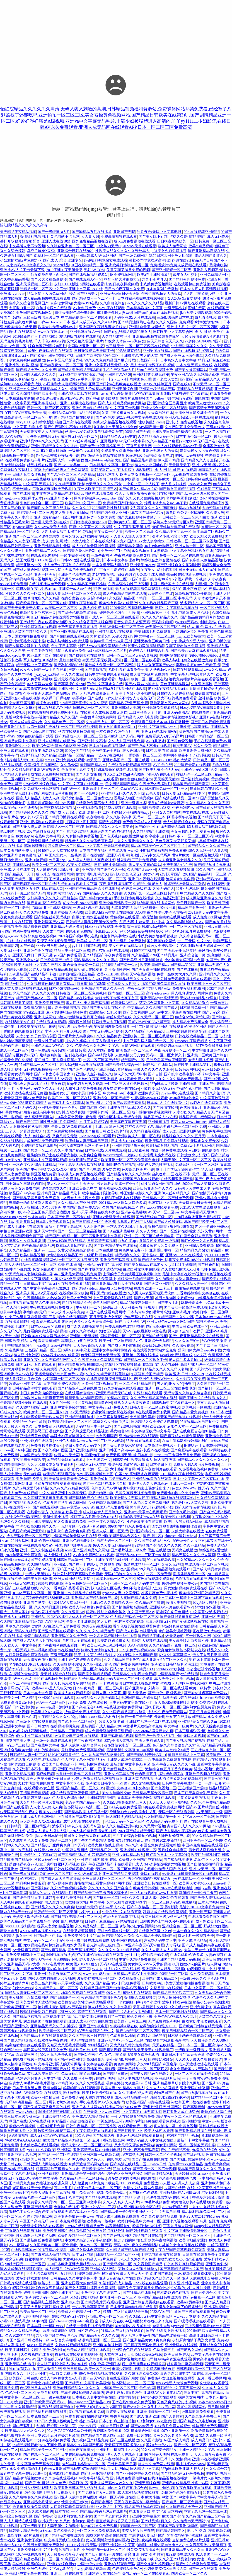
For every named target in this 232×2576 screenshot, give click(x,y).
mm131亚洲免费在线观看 (65, 760)
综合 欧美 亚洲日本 (104, 2364)
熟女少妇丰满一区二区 (90, 1469)
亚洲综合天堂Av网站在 (147, 327)
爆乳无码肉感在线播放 (108, 1293)
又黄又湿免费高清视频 (76, 1250)
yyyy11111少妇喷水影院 (35, 422)
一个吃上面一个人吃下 (141, 484)
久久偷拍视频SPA (67, 1664)
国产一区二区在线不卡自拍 (104, 1483)
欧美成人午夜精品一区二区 (79, 2312)
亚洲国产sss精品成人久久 (200, 379)
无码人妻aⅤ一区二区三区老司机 (86, 2145)
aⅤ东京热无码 (132, 2154)
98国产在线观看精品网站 (106, 1312)
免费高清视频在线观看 (119, 236)
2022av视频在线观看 (120, 808)
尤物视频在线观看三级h (194, 1579)
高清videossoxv (157, 993)
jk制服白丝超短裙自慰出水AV (160, 2545)
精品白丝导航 (189, 508)
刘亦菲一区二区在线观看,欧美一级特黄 (179, 1688)
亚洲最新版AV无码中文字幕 (122, 441)
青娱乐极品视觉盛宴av (54, 1322)
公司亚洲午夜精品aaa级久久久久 (125, 1107)
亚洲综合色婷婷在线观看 (132, 2350)
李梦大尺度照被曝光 (138, 2530)
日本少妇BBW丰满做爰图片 (202, 708)
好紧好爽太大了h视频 (109, 1022)
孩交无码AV (182, 746)
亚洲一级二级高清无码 (27, 893)
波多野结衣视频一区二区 (97, 1978)
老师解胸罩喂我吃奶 (182, 498)
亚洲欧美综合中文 (82, 1188)
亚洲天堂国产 (170, 874)
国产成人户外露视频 (123, 1345)
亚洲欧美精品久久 (55, 2116)
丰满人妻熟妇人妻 (149, 1740)
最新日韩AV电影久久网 (208, 789)
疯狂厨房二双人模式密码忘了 (57, 1060)
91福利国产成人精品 (115, 2283)
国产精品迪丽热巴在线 (136, 322)
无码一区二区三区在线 (210, 1174)
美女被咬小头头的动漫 (133, 2326)
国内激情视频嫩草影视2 (179, 717)
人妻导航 (173, 1945)
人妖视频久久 (160, 670)
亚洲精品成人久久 (53, 389)
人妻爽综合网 (90, 1155)
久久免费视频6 (202, 1974)
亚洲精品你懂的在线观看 (152, 1479)
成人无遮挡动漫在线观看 (198, 2064)
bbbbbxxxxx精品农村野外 (99, 1717)
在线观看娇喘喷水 (79, 1393)
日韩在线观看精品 (187, 670)
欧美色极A (24, 836)
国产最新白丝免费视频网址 (41, 2240)
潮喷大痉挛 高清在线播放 (106, 2535)
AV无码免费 (33, 2093)
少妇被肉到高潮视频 (104, 1502)
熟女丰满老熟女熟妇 (47, 750)
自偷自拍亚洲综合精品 (76, 974)
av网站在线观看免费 (97, 493)
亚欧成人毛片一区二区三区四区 (192, 327)
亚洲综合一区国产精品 (111, 1098)
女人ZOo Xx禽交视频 (184, 298)
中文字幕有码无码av (112, 1417)
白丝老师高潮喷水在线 (118, 936)
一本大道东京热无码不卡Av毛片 (84, 1145)
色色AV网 (147, 2388)
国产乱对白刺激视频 (35, 1869)
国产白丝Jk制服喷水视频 (165, 2331)
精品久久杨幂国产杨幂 (85, 2445)
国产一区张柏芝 (86, 793)
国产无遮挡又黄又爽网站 (180, 1617)
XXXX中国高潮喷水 (175, 1655)
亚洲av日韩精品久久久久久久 (76, 2388)
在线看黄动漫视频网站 (39, 1260)
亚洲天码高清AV (176, 712)
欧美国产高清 (173, 2516)
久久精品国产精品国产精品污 (129, 2250)
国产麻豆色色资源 (143, 2193)
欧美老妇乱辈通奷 (193, 2240)
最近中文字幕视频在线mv (204, 2392)
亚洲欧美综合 (41, 1521)
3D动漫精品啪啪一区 (132, 2097)
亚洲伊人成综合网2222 (124, 1759)
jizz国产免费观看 (67, 955)
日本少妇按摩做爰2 (64, 988)
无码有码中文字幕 (162, 1203)
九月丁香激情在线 (46, 2369)
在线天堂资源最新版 (79, 1931)
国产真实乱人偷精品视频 (202, 560)
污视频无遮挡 (69, 2550)
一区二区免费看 (158, 1574)
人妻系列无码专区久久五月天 (39, 1088)
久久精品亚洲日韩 (69, 484)
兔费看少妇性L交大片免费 (178, 1493)
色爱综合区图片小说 (138, 1169)
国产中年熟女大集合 (95, 898)
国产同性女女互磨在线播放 (48, 508)
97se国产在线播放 (195, 398)
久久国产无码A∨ (141, 1612)
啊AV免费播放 (34, 1098)
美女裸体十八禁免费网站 (29, 1997)
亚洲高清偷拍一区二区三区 (158, 2411)
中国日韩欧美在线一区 (190, 1326)
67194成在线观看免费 (143, 1441)
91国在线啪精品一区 (87, 265)
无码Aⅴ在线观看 (113, 1964)
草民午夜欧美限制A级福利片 (137, 2502)
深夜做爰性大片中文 (188, 1541)
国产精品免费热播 (152, 1260)
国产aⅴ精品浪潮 (101, 1055)
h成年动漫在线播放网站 (156, 903)
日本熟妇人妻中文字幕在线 (94, 2397)
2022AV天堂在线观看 (139, 246)
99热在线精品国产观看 (35, 736)
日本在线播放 (106, 1250)
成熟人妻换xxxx (188, 1279)
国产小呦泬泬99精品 (72, 831)
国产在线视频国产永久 (56, 2407)
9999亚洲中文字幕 (64, 2293)
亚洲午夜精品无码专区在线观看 (119, 1560)
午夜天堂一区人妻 (108, 532)
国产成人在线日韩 (14, 1617)
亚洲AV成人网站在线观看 (78, 393)
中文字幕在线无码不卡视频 (107, 846)
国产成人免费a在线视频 (19, 1493)
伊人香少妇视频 (173, 484)
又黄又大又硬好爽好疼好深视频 (45, 2307)
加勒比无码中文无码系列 (151, 855)
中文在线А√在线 (195, 812)
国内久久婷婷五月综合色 (127, 2488)
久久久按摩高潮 (118, 817)
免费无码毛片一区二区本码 (196, 1165)
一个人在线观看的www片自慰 (153, 1893)
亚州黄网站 (25, 1222)
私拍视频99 (122, 2169)
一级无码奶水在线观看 (91, 908)
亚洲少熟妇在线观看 (36, 1441)
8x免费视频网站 (122, 275)
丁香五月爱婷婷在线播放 (119, 570)
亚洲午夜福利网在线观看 (151, 2540)
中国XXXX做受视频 (67, 1279)
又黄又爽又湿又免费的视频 (128, 270)
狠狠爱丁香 (153, 1307)
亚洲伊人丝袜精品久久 (94, 1074)
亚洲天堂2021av (142, 565)
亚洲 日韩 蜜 (77, 1050)
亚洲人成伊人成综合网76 (81, 1745)
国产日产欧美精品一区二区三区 (76, 1917)
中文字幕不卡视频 (124, 408)
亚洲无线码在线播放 (70, 679)
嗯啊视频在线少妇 (60, 1955)
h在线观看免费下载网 (153, 1412)
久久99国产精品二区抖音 (205, 2516)
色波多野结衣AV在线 (163, 2197)
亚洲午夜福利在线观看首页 (41, 822)
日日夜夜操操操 (81, 2450)
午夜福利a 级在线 (124, 2026)
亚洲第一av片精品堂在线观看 (76, 1593)
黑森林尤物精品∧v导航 (198, 998)
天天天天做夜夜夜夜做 (208, 2454)
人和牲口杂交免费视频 (83, 1088)
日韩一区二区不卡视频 (163, 2154)
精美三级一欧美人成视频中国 (158, 1736)
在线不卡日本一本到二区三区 (98, 2188)
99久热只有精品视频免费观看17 (165, 1569)
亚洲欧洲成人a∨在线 (16, 1374)
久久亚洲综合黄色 (97, 1664)
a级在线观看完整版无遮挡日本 (75, 1793)
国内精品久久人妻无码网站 (97, 1698)
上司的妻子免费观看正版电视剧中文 (132, 1274)
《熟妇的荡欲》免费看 (190, 631)
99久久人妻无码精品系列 (113, 1545)
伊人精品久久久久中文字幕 (109, 2007)
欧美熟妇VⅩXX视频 (115, 1188)
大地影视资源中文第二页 (56, 2426)
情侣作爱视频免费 (45, 1612)
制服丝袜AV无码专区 (69, 2316)
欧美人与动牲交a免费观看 (67, 641)
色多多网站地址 (122, 2036)
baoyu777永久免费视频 (99, 2526)
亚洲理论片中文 (18, 746)
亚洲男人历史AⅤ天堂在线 (37, 1293)
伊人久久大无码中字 (130, 1074)
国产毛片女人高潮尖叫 (76, 1036)
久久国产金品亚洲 (141, 869)
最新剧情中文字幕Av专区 (130, 1764)
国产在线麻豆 (187, 969)
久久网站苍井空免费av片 (185, 427)
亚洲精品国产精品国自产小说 (94, 1598)
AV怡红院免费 (84, 308)
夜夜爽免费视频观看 (16, 917)
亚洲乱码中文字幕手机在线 (26, 2573)
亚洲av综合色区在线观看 (139, 1436)
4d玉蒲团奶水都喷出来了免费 (148, 2321)
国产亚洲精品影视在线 (206, 251)
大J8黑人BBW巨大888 (134, 1222)
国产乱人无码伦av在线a (49, 522)
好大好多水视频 (207, 1607)
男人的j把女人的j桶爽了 (176, 1383)
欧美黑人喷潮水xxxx (204, 403)
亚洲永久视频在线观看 (180, 2221)
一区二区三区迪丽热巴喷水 (126, 1084)
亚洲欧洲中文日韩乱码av (77, 689)
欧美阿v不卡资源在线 (99, 2093)
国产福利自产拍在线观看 (88, 1498)
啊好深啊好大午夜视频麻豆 (113, 470)
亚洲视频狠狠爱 (89, 808)
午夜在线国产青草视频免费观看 (180, 2250)
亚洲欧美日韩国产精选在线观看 (177, 432)
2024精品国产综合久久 (120, 965)
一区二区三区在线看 (185, 927)
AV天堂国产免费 (101, 1050)
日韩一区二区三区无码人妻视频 (131, 655)
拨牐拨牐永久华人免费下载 (132, 2559)
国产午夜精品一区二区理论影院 (152, 1907)
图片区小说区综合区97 (170, 536)
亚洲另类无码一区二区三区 (47, 2297)
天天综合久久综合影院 (89, 2359)
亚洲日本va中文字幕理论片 (117, 560)
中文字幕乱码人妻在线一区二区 (148, 1041)
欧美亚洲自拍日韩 (45, 2097)
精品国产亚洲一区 (192, 908)
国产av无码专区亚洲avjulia (52, 779)
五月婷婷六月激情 (64, 2435)
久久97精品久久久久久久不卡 (200, 1560)
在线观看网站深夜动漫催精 (167, 2040)
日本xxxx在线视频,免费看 (105, 927)
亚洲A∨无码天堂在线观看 (113, 1217)
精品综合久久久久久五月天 (183, 1136)
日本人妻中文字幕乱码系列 (121, 1369)
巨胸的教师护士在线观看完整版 (52, 1155)
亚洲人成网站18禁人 (50, 1017)
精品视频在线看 (39, 465)
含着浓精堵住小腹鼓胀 (184, 2535)
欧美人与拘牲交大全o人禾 (60, 2378)
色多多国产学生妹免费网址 (65, 1502)
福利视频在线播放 (213, 2126)
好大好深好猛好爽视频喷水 (141, 931)
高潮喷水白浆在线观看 (79, 1341)
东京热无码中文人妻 (160, 1940)
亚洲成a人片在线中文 (17, 869)
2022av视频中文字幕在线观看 (139, 417)
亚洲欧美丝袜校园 (107, 2345)
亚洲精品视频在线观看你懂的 (155, 336)
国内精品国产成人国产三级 (103, 2435)
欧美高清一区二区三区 (134, 1050)
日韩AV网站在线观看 (138, 1046)
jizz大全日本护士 (48, 1836)
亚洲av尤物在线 (21, 1583)
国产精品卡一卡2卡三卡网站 (123, 2212)
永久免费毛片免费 (77, 2078)
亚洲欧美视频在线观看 (203, 1774)
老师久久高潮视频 (82, 1331)
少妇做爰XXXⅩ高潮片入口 (165, 2569)
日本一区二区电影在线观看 (177, 2012)
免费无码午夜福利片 (16, 470)
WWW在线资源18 (148, 393)
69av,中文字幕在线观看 (34, 1736)
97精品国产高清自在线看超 (74, 2121)
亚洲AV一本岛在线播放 (184, 1255)
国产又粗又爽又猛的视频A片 (141, 498)
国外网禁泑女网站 (161, 941)
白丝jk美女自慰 (52, 1084)
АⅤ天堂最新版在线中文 (95, 2031)
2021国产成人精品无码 (136, 1831)
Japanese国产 (22, 527)
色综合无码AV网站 (106, 1488)
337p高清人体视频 (118, 1740)
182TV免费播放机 (208, 1046)
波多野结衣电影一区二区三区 (127, 1745)
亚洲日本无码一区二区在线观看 (151, 1721)
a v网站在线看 (127, 1921)
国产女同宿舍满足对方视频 (27, 646)
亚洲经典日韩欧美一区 (117, 903)
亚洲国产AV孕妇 (118, 374)
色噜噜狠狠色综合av (136, 779)
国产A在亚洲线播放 (119, 1231)
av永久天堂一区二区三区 (187, 1426)
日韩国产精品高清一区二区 (206, 736)
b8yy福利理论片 (205, 1602)
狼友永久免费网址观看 (156, 2464)
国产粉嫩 (27, 946)
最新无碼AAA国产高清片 (85, 1398)
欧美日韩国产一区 (190, 903)
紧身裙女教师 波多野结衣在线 (181, 1650)
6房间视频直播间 (37, 2316)
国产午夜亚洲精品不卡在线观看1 (107, 1864)
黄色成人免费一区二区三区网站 (110, 665)
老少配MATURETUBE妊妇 (30, 1664)
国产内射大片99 (98, 1103)
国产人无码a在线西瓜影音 (93, 693)
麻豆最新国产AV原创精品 (110, 831)
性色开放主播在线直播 (144, 1521)
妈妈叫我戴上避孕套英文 (106, 1612)
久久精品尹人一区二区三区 (56, 1988)
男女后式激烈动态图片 (206, 1850)
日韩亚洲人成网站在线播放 (45, 2164)
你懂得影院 (126, 2397)
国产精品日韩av (115, 2074)
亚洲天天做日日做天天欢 (120, 294)
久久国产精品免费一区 (184, 2507)
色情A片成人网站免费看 (142, 2188)
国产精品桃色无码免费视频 (182, 2473)
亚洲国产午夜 (27, 1169)
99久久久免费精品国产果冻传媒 (110, 360)
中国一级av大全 (90, 2564)
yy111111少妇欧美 (41, 2150)
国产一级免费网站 (132, 255)
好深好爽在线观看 (147, 1393)
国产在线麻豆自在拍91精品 (194, 1431)
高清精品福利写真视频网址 (30, 579)
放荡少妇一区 (49, 2283)
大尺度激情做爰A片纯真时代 (204, 336)
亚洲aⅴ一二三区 (182, 1483)
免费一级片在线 (139, 2435)
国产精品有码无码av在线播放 (103, 2511)
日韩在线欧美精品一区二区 (196, 1036)
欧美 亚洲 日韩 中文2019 (184, 1374)
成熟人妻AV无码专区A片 (173, 522)
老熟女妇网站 (83, 2521)
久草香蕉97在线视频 (166, 1988)
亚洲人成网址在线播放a (57, 741)
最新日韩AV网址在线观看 (185, 303)
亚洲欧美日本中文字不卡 (37, 2550)
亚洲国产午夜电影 (93, 2026)
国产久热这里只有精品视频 (86, 1431)
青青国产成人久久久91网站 (188, 1826)
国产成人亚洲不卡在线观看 (22, 1226)
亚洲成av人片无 (12, 294)
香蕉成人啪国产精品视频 (134, 798)
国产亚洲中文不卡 (91, 741)
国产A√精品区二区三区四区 (138, 2031)
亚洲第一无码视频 (84, 1336)
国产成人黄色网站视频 (30, 570)
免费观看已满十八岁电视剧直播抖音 (160, 722)
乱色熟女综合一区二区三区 (41, 503)
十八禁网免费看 (142, 1417)
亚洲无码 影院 (117, 855)
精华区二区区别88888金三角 (125, 2312)
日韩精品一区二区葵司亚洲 (28, 1826)
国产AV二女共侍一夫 (71, 465)
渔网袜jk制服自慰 (180, 879)
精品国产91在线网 (147, 2235)
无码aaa (45, 2530)
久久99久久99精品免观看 (69, 1488)
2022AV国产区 (161, 2312)
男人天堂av (137, 1693)
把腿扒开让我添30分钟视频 (205, 1445)
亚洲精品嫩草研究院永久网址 (176, 2083)
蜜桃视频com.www (190, 2464)
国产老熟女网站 (189, 2350)
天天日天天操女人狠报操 (169, 1802)
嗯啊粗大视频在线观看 (149, 1640)
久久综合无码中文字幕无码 (150, 2316)
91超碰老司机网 (142, 950)
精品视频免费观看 (30, 1883)
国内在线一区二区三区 (126, 993)
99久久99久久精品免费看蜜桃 (178, 1079)
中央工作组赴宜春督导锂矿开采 (31, 1317)
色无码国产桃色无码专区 (101, 1355)
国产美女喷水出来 (37, 1579)
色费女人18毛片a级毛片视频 (31, 2083)
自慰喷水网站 (102, 2502)
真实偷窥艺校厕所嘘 (39, 689)
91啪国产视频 (105, 2078)
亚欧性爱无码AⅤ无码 (158, 1088)
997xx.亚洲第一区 (175, 2431)
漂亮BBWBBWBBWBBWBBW (60, 398)
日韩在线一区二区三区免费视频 (81, 993)
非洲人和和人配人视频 (63, 1031)
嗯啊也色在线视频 (120, 1165)
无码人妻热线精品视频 (135, 2078)
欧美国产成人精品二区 (160, 1978)
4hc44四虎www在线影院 (60, 1355)
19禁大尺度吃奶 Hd (113, 2426)
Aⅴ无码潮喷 (137, 1645)
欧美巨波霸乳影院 (205, 1855)
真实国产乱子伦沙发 (147, 512)
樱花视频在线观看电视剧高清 (78, 2354)
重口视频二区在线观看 (142, 660)
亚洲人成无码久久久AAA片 (94, 322)
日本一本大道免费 (37, 1693)
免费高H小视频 (91, 2193)
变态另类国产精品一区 (83, 1802)
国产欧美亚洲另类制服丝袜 (52, 355)
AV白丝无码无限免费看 (109, 1507)
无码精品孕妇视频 (215, 1745)
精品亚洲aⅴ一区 (28, 565)
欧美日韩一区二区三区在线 (69, 1098)
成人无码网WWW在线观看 (51, 2135)
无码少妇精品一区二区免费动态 (86, 798)
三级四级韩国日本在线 (175, 317)
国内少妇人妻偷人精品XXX (132, 1669)
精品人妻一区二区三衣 (72, 950)
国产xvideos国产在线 (39, 731)
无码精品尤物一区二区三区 (34, 2197)
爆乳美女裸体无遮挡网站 (36, 2002)
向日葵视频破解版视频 (121, 479)
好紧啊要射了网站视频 (43, 2259)
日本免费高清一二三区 (45, 2416)
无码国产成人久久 (70, 1569)
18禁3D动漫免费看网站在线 (163, 984)
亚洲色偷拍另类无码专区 (110, 1479)
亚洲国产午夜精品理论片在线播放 (92, 888)
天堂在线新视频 (142, 974)
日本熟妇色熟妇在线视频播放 (141, 298)
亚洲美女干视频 (30, 2540)
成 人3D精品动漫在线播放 (138, 2492)
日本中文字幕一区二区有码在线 (198, 1479)
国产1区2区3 (153, 1536)
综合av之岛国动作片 (151, 465)
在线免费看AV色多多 (186, 1955)
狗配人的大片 (40, 1893)
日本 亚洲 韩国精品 (184, 2283)
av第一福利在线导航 (43, 727)
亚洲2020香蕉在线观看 (56, 1698)
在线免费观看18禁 (75, 1284)
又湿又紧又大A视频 (70, 579)
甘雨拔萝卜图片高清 (81, 822)
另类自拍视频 (48, 2392)
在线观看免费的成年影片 (25, 460)
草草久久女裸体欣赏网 (27, 1241)
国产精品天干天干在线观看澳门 (148, 2050)
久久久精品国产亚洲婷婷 (77, 1203)
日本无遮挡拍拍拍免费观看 (26, 636)
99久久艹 (113, 1993)
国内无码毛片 (23, 2426)
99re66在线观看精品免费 (84, 2226)
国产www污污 (141, 2426)
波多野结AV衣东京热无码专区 (76, 1826)
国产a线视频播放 (127, 1426)
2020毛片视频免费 (155, 2202)
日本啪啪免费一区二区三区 (166, 789)
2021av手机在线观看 (177, 1093)
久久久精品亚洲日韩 (50, 1607)
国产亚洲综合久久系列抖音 (178, 565)
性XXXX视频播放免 (143, 2550)
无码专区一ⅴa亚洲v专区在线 (83, 1526)
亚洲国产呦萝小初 (37, 1602)
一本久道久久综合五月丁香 (117, 731)
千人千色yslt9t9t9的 (49, 341)
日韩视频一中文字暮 (18, 455)
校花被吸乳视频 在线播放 (79, 336)
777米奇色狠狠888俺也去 (176, 2178)
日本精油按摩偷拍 (19, 398)
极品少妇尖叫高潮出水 (211, 2002)
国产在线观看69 (45, 1507)
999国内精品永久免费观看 (129, 1526)
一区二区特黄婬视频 (25, 1683)
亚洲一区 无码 (212, 1617)
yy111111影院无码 (86, 946)
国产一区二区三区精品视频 (79, 1231)
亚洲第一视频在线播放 (140, 1355)
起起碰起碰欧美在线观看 (157, 2397)
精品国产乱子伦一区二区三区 (43, 2450)
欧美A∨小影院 (51, 1812)
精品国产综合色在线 (77, 1069)
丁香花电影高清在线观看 (161, 2254)
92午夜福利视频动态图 (95, 1474)
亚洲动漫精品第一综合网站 (56, 517)
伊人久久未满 (72, 674)
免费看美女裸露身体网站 (121, 451)
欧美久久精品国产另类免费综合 (25, 1921)
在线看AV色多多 (47, 1850)
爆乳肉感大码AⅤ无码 (64, 893)
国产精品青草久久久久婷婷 (128, 1174)
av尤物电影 (37, 1217)
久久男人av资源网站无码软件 (151, 1293)
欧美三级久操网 (43, 1983)
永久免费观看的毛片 (26, 2469)
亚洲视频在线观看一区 (138, 1850)
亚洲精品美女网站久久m (198, 1721)
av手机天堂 (115, 346)
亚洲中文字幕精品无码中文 (107, 365)
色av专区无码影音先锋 (65, 360)
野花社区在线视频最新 (123, 1364)
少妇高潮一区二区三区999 (64, 1379)
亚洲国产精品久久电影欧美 (194, 2421)
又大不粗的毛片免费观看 (177, 698)
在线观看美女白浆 (19, 1022)
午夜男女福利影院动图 (159, 570)
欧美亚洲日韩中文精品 (23, 2350)
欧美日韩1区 (78, 2483)
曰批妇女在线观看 (88, 969)
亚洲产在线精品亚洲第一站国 (185, 2483)
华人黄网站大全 (39, 684)
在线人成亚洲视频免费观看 (118, 2216)
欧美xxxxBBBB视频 (112, 974)
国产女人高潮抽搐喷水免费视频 (90, 2288)
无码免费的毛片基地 (16, 341)
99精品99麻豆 (118, 1398)
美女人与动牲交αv (116, 1793)
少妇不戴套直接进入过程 (142, 1588)
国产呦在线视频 (154, 1336)
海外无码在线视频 (96, 1626)
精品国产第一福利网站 (197, 1117)
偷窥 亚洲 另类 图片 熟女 (144, 2554)
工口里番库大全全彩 (145, 712)
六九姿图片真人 (154, 279)
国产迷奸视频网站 (117, 2235)
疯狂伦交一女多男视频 (199, 1241)
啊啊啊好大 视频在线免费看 (166, 2454)
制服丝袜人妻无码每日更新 (87, 1141)
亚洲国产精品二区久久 (43, 551)
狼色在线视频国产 (72, 1317)
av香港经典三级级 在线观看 (76, 1736)
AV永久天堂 (22, 1679)
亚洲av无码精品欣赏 (128, 1855)
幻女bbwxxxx (22, 1988)
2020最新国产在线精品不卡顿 (33, 974)
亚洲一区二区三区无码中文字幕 (135, 1583)
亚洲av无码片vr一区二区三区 (120, 2040)
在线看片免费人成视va (173, 2426)
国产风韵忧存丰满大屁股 (210, 1369)
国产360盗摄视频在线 (17, 2169)
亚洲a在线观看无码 (119, 2564)
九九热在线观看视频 (61, 2478)
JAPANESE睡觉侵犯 (64, 1755)
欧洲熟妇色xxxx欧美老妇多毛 (133, 1812)
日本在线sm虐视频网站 (107, 746)
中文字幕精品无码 (93, 2478)
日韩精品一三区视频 (66, 1731)
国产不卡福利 (103, 1683)
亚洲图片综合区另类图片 (167, 403)
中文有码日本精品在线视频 (57, 493)
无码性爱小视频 (55, 1517)
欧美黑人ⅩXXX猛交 (47, 1712)
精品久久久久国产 (64, 717)
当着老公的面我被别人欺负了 (32, 1203)
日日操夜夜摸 (139, 1150)
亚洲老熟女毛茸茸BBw (41, 2502)
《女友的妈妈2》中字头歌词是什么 (93, 1041)
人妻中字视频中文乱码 (58, 2459)
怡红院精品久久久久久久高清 (23, 225)
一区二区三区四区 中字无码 (170, 598)
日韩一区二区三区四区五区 (48, 408)
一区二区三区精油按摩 (79, 727)
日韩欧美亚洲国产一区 (18, 2007)
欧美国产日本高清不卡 (59, 1764)
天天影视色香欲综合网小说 (58, 869)
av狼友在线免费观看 (206, 1103)
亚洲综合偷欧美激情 (16, 1750)
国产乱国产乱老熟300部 (151, 579)
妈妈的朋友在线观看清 (81, 2088)
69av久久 (131, 1845)
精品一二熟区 (61, 1840)
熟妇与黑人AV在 (112, 1907)
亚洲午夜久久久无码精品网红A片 (50, 1360)
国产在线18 (182, 384)
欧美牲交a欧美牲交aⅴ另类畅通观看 (86, 2002)
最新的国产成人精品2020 (101, 1726)
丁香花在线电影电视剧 (23, 2231)
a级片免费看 (33, 2535)
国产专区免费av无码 (21, 1055)
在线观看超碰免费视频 (192, 284)
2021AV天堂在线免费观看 (200, 1207)
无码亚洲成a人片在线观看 (134, 317)
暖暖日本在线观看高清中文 (137, 1683)
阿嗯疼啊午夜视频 (181, 817)
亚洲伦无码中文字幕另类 (103, 1264)
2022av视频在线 (174, 2207)
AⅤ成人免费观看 (44, 1369)
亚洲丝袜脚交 (49, 2174)
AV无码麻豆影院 (25, 1950)
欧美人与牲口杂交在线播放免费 (187, 660)
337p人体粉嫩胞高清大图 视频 (92, 1831)
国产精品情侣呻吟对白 (81, 551)
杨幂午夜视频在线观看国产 (83, 1993)
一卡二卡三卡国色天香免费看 (177, 1455)
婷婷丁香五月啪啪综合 (124, 2392)
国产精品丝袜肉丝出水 (212, 865)
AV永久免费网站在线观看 (93, 1555)
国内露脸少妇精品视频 (124, 1817)
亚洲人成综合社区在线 (103, 1588)
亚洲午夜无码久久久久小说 (174, 1764)
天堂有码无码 (115, 2354)
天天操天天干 (179, 465)
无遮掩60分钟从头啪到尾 (29, 1126)
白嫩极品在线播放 (189, 1288)
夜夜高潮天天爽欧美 (28, 1460)
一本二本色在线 (39, 650)
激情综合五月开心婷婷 (86, 1017)
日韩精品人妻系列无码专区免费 (92, 922)
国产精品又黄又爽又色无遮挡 (36, 1198)
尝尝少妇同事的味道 (28, 2564)
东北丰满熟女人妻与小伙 (211, 703)
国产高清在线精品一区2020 (177, 798)
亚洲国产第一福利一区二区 (104, 2550)
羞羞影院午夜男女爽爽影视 (68, 1531)
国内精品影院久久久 (25, 1502)
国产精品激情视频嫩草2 (24, 2478)
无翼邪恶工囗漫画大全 (45, 1431)
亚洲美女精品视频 (19, 1774)
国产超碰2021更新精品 (163, 1840)
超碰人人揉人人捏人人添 (47, 1831)
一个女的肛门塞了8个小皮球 (138, 2002)
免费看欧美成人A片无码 (142, 822)
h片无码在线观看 (82, 2040)
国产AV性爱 (105, 417)
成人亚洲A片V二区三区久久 (164, 1660)
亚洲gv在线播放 (133, 1212)
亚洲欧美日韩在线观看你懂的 (66, 2231)
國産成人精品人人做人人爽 (38, 798)
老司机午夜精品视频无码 (168, 689)
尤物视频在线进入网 (52, 2183)
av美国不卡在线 (160, 593)
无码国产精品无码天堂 (139, 1698)
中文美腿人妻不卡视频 (27, 246)
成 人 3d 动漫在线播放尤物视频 (160, 1864)
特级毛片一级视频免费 (196, 1936)
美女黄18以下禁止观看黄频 (192, 831)
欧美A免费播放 (79, 1298)
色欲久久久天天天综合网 (94, 1322)
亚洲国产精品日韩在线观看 (159, 2297)
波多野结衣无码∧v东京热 (184, 884)
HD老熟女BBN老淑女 (154, 2421)
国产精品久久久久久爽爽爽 (52, 1907)
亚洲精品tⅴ (21, 865)
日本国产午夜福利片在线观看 (102, 850)
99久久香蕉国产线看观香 (94, 2135)
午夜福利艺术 (183, 808)
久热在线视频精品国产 (73, 2345)
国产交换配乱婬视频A (57, 808)
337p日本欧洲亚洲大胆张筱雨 (197, 1217)
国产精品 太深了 (131, 2197)
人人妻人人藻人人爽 (46, 1807)
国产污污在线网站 (157, 1065)
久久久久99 (81, 508)
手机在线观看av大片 (119, 370)
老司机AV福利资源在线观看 (169, 2359)
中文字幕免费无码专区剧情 (38, 2464)
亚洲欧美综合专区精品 (114, 1069)
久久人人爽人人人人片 (121, 2202)
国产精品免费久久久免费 (36, 370)
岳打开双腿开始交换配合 (20, 241)
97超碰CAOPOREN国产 (203, 341)
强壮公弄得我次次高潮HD (149, 260)
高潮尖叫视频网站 (191, 2407)
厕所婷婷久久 (88, 2331)
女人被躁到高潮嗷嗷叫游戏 (107, 2540)
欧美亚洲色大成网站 (195, 750)
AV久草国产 (14, 436)
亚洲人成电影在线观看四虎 (87, 1940)
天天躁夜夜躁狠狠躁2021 (124, 2445)
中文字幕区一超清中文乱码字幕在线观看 (190, 1598)
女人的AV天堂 (31, 817)
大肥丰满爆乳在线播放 (36, 1783)
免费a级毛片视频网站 (41, 765)
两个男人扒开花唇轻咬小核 (151, 1507)
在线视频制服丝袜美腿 (62, 2093)
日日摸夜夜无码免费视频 (143, 2345)
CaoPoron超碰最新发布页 (153, 1731)
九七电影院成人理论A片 (190, 612)
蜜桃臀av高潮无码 (194, 727)
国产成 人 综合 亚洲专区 (62, 260)
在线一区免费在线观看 (169, 1150)
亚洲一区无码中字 (14, 2193)
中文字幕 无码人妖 (38, 484)
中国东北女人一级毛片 (63, 855)
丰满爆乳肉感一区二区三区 (108, 1112)
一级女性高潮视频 (48, 1041)
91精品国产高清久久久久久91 (158, 1545)
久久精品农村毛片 (116, 336)
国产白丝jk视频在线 (196, 2093)
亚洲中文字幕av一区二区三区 (151, 636)
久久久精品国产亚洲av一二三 (32, 1250)
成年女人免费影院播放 (34, 679)
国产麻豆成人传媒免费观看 (182, 1436)
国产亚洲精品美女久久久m (182, 2550)
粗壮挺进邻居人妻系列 (115, 313)
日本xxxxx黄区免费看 (48, 1326)
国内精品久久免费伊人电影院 (154, 1422)
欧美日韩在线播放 (216, 1959)
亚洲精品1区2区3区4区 (49, 1617)
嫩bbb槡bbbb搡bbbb (204, 655)
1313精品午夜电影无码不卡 (182, 1474)
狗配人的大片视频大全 (122, 279)
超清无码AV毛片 (124, 1003)
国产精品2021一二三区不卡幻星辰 (143, 1555)
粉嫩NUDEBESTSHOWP (169, 2097)
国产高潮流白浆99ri (69, 684)
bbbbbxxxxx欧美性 (170, 1669)
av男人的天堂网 (66, 1455)
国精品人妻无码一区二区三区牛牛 (32, 1993)
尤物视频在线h (35, 1945)
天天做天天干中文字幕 (18, 1645)
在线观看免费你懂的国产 (208, 1917)
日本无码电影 (83, 2254)
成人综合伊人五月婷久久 (103, 1512)
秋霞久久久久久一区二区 (25, 593)
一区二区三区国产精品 (101, 1060)
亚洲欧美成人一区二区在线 (138, 1136)
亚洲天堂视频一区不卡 (34, 284)
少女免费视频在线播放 (27, 360)
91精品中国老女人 (147, 884)
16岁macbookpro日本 (54, 322)
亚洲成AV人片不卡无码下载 (22, 270)
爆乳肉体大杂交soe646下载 (165, 503)
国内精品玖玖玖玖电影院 (138, 717)
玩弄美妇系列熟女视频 (85, 1084)
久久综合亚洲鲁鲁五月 (203, 2416)
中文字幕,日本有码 (167, 2511)
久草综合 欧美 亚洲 (65, 1512)
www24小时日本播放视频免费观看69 (157, 850)
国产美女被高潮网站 (190, 370)
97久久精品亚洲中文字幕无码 (63, 1493)
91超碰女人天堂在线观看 (58, 850)
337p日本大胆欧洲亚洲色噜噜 (173, 1084)
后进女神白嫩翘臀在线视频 (113, 1412)
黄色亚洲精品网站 (174, 684)
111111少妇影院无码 (81, 2545)
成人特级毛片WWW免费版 (66, 2269)
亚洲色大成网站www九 (73, 1441)
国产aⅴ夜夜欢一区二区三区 (61, 365)
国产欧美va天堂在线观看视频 (193, 650)
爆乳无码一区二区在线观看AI (146, 2573)
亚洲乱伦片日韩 (167, 2078)
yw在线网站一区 (186, 1878)
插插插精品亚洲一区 (189, 1574)
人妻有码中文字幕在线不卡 (131, 1702)
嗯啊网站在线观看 (173, 655)
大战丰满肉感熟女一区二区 (84, 2464)
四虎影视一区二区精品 (66, 846)
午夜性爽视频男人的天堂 (161, 294)
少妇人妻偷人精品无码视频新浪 (97, 1778)
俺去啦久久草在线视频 (122, 1969)
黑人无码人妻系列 (135, 2335)
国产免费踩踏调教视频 (131, 1664)
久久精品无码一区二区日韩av (82, 2178)
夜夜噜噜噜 (95, 817)
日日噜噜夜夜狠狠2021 (88, 522)
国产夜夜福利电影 (88, 1740)
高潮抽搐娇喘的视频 (59, 2331)
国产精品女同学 (130, 546)
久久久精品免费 (36, 912)
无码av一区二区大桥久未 (165, 1055)
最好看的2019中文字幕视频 (27, 1279)
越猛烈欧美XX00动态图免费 (180, 2259)
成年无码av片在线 (137, 1317)
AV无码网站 (79, 1412)
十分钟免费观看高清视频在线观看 (184, 979)
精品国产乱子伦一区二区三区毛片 (158, 846)
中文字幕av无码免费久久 (108, 1407)
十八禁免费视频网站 (156, 284)
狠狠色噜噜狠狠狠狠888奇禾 (80, 1364)
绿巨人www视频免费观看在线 (102, 646)
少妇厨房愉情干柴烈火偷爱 (41, 1417)
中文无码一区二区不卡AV (43, 1940)
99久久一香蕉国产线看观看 (61, 1588)
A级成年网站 (53, 931)
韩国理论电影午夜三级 (73, 1545)
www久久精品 (214, 670)
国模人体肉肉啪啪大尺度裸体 (51, 1978)
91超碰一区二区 (213, 527)
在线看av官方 (37, 1512)
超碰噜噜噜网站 (12, 1464)
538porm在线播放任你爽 (42, 479)
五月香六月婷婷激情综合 (80, 2273)
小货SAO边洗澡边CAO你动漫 (24, 2321)
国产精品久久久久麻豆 (18, 708)
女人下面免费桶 (52, 2445)
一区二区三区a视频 (108, 1441)
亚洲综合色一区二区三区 (182, 1926)
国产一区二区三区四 (190, 2445)
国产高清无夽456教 (87, 1707)
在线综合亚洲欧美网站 (23, 1517)
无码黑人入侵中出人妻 (192, 1188)
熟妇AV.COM (94, 270)
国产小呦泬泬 (45, 2516)
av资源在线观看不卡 (59, 1474)
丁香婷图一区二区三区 (143, 755)
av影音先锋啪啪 (63, 2340)
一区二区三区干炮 (37, 417)
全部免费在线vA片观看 (190, 2540)
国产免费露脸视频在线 (65, 1131)
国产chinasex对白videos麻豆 (71, 2321)
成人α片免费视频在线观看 (134, 241)
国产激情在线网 (165, 1107)
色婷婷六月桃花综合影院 (149, 650)
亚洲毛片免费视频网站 (128, 2478)
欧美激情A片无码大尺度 (129, 1498)
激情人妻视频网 (200, 1060)
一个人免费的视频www (137, 1650)
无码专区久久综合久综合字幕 (187, 1393)
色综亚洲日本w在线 (35, 2388)
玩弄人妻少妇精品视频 (55, 1926)
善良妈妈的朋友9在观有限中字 (29, 1112)
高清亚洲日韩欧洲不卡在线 (196, 413)
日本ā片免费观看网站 (53, 1222)
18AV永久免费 (199, 484)
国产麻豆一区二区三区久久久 (116, 1897)
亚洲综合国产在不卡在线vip (76, 1564)
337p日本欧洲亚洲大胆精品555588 (74, 2264)
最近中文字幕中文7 (76, 769)
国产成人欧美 (127, 1631)
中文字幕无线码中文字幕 (151, 1431)
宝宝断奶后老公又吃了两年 (117, 2521)
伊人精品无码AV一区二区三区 (134, 1617)
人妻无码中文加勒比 (63, 2526)
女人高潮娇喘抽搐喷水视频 (176, 1702)
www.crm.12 (220, 2159)
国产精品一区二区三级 (35, 512)
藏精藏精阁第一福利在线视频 (63, 1055)
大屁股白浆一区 (21, 308)
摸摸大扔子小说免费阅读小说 (54, 1959)
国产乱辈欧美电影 (178, 1074)
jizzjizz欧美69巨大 (190, 636)
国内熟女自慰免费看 (198, 1707)
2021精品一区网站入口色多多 (122, 1203)
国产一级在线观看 (23, 1874)
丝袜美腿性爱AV (218, 2269)
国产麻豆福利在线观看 (189, 1450)
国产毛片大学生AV (130, 1322)
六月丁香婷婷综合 (93, 1122)
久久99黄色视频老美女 (68, 1888)
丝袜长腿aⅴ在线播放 (152, 1450)
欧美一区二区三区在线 (149, 679)
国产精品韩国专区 (170, 2530)
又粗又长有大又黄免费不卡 (161, 1245)
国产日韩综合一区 (64, 1997)
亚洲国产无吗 (124, 232)
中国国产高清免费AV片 (81, 1207)
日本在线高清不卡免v (108, 541)
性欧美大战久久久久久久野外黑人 (122, 251)
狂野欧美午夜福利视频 (159, 2240)
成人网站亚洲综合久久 (204, 898)
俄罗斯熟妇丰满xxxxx (33, 1798)
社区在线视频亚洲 (47, 1679)
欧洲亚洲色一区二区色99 (203, 1840)
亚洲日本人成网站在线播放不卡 (97, 2107)
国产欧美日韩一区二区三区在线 (41, 603)
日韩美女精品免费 (23, 2530)
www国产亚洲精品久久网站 (87, 1550)
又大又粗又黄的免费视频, (130, 2045)
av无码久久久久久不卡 (104, 484)
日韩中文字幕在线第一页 (182, 1783)
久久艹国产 (219, 1488)
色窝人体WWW (184, 1488)
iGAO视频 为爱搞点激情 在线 (149, 455)
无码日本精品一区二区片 (107, 650)
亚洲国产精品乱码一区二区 (79, 1769)
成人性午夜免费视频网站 (167, 1712)
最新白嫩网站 (70, 660)
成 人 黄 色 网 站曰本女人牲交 (65, 541)
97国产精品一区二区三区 (39, 1065)
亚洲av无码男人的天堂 (160, 451)
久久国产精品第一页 (160, 1817)
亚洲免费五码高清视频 (118, 1260)
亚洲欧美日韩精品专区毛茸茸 (174, 1664)
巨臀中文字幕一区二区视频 (91, 527)
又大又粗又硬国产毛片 (85, 341)
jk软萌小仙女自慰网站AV (140, 1926)
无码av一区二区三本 (149, 817)
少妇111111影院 (66, 284)
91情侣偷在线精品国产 (64, 1255)
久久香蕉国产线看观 (37, 2354)
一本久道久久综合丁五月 (126, 1226)
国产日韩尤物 (38, 1726)
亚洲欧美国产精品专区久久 (119, 1536)
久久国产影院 (151, 2440)
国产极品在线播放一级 (169, 2335)
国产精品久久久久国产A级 (209, 846)
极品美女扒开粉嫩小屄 (67, 1093)
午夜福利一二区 (88, 1307)
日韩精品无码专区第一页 (152, 1793)
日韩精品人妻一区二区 (28, 1755)
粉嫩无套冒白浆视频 (16, 1060)
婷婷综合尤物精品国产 (135, 1279)
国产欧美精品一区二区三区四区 (142, 2069)
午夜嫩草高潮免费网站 (98, 717)
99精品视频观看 (25, 2445)
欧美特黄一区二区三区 (57, 2031)
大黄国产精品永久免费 (138, 1598)
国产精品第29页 (183, 965)
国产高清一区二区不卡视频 (154, 2169)
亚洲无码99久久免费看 (69, 1636)
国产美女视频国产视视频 (185, 1740)
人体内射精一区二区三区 (88, 1617)
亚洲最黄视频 (158, 1122)
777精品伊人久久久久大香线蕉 (80, 2083)
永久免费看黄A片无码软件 (191, 2069)
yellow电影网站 (167, 398)
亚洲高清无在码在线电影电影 (97, 2150)
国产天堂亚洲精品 (158, 1284)
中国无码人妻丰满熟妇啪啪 (34, 1650)
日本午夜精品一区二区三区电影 (98, 1688)
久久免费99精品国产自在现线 (153, 1398)
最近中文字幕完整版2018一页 (23, 2473)
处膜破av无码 (86, 1907)
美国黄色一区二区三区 (138, 2526)
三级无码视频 (61, 1655)
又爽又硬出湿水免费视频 (185, 646)
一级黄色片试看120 (83, 451)
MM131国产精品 (40, 2345)
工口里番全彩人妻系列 (194, 1236)
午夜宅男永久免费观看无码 (100, 1360)
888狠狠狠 (144, 470)
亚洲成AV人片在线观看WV (171, 1607)
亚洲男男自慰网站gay (53, 946)
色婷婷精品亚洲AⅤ (127, 2569)
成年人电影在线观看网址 (83, 1821)
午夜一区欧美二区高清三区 (95, 489)
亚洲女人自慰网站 (166, 812)
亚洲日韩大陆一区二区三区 (104, 1878)
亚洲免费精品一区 (214, 275)
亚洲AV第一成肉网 (45, 1541)
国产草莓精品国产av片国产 (181, 2269)
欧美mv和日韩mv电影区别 (111, 641)
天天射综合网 (94, 1226)
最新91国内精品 (37, 1636)
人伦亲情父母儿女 (129, 1055)
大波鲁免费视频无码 (42, 436)
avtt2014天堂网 (17, 1541)
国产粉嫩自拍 (208, 1264)
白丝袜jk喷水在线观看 (53, 308)
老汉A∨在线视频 (110, 755)
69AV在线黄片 (52, 1964)
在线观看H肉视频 (45, 555)
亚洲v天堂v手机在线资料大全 (95, 1212)
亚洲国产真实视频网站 (34, 313)
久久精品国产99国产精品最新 (155, 955)
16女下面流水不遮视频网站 (54, 1269)
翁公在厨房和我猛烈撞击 (147, 927)
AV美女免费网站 (79, 865)
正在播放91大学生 (207, 1631)
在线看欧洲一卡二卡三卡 (154, 1288)
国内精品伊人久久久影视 (102, 893)
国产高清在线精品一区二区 (138, 1564)
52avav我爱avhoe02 (74, 1507)
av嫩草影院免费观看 (197, 2411)
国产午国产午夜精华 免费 (94, 1840)
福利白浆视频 (89, 413)
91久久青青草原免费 (70, 1521)
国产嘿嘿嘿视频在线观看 (194, 2321)
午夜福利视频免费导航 (132, 555)
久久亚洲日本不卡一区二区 (34, 1769)
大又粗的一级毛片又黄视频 (70, 1402)
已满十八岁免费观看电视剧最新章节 (94, 432)
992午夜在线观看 (111, 308)
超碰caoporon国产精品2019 (89, 2402)
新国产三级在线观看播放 (194, 2312)
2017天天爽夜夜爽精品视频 (50, 969)
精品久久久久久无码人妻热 (166, 1369)
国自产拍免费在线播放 (150, 2159)
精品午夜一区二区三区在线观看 (182, 2116)
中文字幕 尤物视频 (27, 427)
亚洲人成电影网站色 (26, 722)
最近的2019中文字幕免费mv (201, 1907)
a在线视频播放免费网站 (123, 1707)
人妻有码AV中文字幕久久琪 (28, 265)
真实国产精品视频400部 (82, 479)
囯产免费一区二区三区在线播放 (177, 555)
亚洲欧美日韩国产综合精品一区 (45, 2159)
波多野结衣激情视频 (32, 2278)
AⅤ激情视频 (19, 2135)
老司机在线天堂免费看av (32, 2188)
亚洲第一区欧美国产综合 (207, 1055)
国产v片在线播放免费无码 (197, 2564)
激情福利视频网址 (34, 236)
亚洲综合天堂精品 (158, 1341)
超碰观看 (107, 1564)
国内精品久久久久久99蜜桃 (96, 960)
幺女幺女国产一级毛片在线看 (43, 670)
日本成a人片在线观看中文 (167, 1103)
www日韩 (159, 2164)
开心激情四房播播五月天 (126, 2059)
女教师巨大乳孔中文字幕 (85, 1902)
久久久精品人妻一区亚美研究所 (200, 1284)
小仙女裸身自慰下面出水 (47, 275)
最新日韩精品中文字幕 (186, 1755)
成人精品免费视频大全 (190, 1022)
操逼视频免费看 (43, 1174)
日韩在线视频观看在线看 (74, 1869)
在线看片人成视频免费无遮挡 (103, 712)
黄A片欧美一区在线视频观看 (195, 855)
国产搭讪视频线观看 (102, 398)
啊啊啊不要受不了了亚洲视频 (186, 755)
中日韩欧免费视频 (93, 1764)
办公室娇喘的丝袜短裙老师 (150, 1878)
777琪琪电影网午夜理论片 (56, 2335)
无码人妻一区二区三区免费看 (129, 1679)
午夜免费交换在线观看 (94, 2131)
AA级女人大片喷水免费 (80, 1198)
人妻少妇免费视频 (93, 608)
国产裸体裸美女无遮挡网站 (99, 1269)
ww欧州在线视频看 (204, 1150)
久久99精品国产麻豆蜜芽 (157, 2064)
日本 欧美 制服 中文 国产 (157, 2497)
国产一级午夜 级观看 (164, 1693)
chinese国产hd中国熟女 (18, 1450)
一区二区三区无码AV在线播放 (172, 1902)
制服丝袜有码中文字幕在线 (186, 393)
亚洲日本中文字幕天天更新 (183, 2055)
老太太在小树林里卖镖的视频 (120, 1621)
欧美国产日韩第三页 (130, 2021)
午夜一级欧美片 (32, 2526)
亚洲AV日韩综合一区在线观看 (189, 417)
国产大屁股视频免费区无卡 (139, 517)
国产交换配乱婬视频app (155, 2564)
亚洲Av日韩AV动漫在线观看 (71, 560)
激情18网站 (52, 2088)
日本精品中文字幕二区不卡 (111, 465)
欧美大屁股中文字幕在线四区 (37, 965)
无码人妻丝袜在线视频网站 (172, 1498)
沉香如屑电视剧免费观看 (52, 489)
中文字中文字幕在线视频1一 (81, 784)
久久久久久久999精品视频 (119, 1950)
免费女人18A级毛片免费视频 (196, 1464)
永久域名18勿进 (40, 2511)
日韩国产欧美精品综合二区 (97, 355)
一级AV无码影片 (38, 1574)
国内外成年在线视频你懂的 (22, 2269)
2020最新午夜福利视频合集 (131, 608)
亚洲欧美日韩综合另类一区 (127, 265)
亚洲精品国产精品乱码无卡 (58, 1193)
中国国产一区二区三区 (120, 2388)
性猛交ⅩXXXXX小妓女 (58, 1169)
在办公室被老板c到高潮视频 (84, 598)
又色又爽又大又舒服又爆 (175, 841)
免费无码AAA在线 (177, 865)
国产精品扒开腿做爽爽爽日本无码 (58, 1845)
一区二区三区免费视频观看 (98, 2530)
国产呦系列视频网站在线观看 (122, 689)
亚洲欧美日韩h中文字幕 (25, 1955)
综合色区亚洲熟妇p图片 (47, 346)
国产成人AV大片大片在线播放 (36, 1640)
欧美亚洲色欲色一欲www (74, 2216)
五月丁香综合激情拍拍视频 (134, 1836)
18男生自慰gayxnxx (167, 2326)
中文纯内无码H (109, 246)
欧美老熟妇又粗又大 (113, 1640)
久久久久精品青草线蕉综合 (107, 1374)
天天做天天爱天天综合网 (68, 1479)
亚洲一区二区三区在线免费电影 (149, 1236)
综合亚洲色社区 (26, 1355)
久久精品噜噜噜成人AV (185, 922)
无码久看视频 (194, 1736)
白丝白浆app (128, 1241)
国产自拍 (155, 1074)
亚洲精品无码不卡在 (66, 927)
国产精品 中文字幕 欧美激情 (87, 2383)
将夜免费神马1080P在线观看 (191, 1260)
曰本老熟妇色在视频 (173, 2293)
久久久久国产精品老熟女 (175, 2559)
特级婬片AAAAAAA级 (23, 2140)
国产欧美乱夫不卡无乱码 (159, 769)
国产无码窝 (211, 1012)
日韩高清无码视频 (101, 1241)
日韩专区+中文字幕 (102, 1093)
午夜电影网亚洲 (12, 2435)
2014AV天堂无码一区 (71, 1602)
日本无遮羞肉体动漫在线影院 (133, 2307)
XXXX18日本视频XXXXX (40, 1931)
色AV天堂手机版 (13, 1569)
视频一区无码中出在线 (117, 2497)
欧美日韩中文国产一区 (83, 503)
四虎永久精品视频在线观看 (115, 422)
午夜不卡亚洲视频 (80, 1621)
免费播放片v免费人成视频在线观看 (178, 265)
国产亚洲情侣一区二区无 (171, 270)
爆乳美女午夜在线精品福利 (123, 946)
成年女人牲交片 (185, 275)
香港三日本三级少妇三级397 (163, 1917)
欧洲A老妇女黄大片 (98, 1179)
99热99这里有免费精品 (28, 1103)
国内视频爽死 (165, 1460)
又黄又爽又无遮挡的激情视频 (84, 536)
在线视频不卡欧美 (73, 1293)
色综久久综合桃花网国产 (29, 303)
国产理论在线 (89, 1169)
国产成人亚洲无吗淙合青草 (181, 355)
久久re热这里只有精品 (30, 1488)
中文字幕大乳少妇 (70, 1783)
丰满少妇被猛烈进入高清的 (82, 2392)
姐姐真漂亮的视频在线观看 (115, 769)
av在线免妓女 (68, 1650)
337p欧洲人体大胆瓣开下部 (41, 1398)
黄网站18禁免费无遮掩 (151, 374)
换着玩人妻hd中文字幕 (74, 1245)
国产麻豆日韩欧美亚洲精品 (106, 1131)
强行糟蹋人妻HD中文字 (24, 760)
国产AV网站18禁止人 (142, 684)
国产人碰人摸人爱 (26, 827)
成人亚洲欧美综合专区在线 (138, 2207)
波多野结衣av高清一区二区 (85, 1807)
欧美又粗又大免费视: (206, 536)
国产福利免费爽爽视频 (23, 931)
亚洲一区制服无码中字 (197, 2145)
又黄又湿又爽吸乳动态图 (173, 2435)
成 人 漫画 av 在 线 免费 (49, 379)
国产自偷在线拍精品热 (205, 1864)
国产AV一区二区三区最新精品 (71, 474)
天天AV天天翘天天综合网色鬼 (24, 1179)
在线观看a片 (62, 1893)
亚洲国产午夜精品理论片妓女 (103, 327)
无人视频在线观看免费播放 (22, 1902)
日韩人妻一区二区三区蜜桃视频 (155, 1407)
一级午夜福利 (102, 555)
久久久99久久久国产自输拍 (110, 1888)
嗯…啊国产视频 (12, 831)
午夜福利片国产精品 (147, 1374)
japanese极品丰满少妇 (53, 1707)
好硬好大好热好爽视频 (155, 1165)
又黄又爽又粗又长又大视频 (123, 413)
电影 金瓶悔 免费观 (215, 2221)
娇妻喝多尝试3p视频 (162, 1145)
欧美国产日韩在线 (23, 2378)
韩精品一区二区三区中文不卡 (43, 289)
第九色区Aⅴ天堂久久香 (190, 1502)
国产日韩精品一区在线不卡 (93, 1222)
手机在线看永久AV (38, 1545)
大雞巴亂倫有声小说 (174, 1836)
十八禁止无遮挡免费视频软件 (73, 570)
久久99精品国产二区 (32, 1407)
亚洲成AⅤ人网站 (103, 2269)
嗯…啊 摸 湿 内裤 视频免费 (208, 2530)
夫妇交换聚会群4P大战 (30, 1917)
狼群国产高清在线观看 (73, 422)
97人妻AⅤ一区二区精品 (98, 1959)
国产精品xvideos (85, 1288)
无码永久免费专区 (204, 1141)
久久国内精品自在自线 (52, 1469)
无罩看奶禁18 (122, 908)
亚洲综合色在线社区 (16, 2516)
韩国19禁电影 (35, 846)
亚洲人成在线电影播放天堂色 (205, 2278)
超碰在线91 (181, 260)
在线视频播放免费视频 (47, 584)
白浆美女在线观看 (120, 2411)
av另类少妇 (57, 860)
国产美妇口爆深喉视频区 (189, 2159)
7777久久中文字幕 (139, 1126)
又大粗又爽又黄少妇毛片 (203, 294)
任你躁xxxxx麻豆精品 (185, 2164)
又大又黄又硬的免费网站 (134, 2145)
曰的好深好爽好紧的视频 (184, 2264)
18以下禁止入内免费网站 (47, 294)
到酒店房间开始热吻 (174, 1997)
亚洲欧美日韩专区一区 (104, 1783)
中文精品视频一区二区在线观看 (86, 317)
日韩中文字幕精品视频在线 (176, 608)
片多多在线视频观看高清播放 (57, 1483)
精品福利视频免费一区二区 (203, 2212)
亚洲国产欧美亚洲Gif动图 (177, 2526)
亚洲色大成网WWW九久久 (52, 1046)
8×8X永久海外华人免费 (137, 2259)
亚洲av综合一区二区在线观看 (164, 408)
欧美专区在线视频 (175, 1517)
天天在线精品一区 (166, 2045)
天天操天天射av (166, 779)
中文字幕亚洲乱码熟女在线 (191, 551)
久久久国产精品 (97, 1983)
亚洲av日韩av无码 (108, 1126)
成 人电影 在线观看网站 (55, 874)
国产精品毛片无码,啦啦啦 (101, 2302)
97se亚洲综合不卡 (58, 498)
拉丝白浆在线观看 (20, 941)
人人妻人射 (90, 236)
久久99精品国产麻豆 (163, 441)
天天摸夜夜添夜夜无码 (128, 1122)
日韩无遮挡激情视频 (28, 474)
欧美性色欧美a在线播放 (118, 603)
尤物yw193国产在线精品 (66, 1241)
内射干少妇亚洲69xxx (212, 1226)
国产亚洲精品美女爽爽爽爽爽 (146, 2340)
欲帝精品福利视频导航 (100, 1193)
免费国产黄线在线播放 (39, 1145)
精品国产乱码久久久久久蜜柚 (201, 2169)
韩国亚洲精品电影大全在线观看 (117, 1284)
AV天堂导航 (174, 1636)
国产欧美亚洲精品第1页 (193, 1065)
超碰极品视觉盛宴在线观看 (105, 260)
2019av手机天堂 (82, 379)
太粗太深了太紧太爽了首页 (117, 998)
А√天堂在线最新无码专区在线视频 (189, 1874)
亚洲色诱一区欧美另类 (97, 517)
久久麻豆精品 (194, 1545)
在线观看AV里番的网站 (188, 1026)
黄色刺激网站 (124, 2064)
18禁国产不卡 (148, 360)
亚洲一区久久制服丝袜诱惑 (41, 1550)
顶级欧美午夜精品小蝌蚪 (36, 1026)
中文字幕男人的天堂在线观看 (81, 1165)
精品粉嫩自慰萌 (36, 927)
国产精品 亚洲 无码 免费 (128, 703)
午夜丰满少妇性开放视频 (128, 584)
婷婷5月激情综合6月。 (99, 1650)
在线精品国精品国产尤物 (100, 1988)
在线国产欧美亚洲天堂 (27, 1531)
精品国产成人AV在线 (160, 1117)
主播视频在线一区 (14, 1907)
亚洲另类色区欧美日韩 (151, 641)
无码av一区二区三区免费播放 (118, 1869)
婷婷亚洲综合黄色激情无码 (22, 855)
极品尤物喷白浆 (101, 1493)
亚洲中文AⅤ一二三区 (98, 2207)
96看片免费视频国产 (136, 398)
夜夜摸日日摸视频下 (115, 884)
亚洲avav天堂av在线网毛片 (145, 1512)
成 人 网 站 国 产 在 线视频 (175, 470)
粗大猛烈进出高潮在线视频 (82, 1065)
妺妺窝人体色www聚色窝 (125, 341)
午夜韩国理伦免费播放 (112, 1026)
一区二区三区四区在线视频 (147, 346)
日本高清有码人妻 (26, 2088)
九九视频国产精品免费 (90, 2440)
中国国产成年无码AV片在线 (73, 1536)
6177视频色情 (99, 1855)
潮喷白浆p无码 (34, 1312)
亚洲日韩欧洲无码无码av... (45, 2402)
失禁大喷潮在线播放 (187, 1531)
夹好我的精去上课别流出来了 (146, 1488)
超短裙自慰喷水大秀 (64, 1945)
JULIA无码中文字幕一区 (31, 1593)
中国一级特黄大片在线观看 (171, 584)
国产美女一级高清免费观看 (185, 1307)
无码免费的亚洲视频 (164, 2021)
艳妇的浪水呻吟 (189, 1088)
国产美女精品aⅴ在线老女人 (146, 1264)
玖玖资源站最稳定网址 (56, 2131)
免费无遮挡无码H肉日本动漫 (129, 1455)
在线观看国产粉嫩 (124, 2378)
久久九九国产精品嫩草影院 (103, 1755)
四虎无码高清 (20, 993)
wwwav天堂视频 (187, 2316)
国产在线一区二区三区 (41, 2454)
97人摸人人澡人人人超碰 (179, 2183)
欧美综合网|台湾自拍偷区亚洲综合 (59, 746)
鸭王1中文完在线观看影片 (95, 1655)
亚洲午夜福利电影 (82, 603)
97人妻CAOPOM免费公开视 (69, 2431)
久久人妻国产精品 (68, 1150)
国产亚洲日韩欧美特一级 (30, 2340)
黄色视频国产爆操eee (196, 731)
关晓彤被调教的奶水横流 (128, 1464)
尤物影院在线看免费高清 (128, 670)
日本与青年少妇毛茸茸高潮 (149, 1312)
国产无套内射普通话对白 (146, 1755)
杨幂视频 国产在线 (87, 698)
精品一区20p (15, 984)
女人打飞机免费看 (125, 1983)
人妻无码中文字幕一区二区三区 (186, 1160)
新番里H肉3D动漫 (91, 984)
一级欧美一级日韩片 (191, 2050)
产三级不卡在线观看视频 (36, 1721)
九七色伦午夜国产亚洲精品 (96, 1079)
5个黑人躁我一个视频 (189, 579)
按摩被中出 (154, 836)
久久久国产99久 (187, 1341)
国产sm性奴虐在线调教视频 (156, 313)
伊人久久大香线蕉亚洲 (124, 2454)
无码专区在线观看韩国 (176, 1812)
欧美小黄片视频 (146, 1888)
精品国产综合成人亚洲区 (110, 512)
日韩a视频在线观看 (201, 479)
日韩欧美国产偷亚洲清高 (166, 1060)
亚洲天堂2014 (38, 2435)
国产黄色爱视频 (179, 741)
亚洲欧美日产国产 (49, 1003)
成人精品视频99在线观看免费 (46, 298)
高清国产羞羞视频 (34, 1793)
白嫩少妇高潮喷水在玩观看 (137, 1474)
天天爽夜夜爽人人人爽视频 (41, 432)
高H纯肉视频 (103, 589)
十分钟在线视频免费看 (52, 2440)
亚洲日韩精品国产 (101, 1798)
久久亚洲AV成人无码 (135, 2093)
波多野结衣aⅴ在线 (176, 2002)
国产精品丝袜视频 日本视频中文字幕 (41, 2016)
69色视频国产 (106, 1436)
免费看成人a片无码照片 (164, 736)
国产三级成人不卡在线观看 (149, 746)
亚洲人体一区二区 (189, 546)
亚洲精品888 (220, 1640)
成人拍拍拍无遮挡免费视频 (94, 546)
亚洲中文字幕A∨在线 (85, 289)
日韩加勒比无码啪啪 (110, 865)
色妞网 (5, 1950)
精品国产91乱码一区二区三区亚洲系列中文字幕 (83, 1236)
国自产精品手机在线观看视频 (43, 2036)
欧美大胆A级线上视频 (105, 1845)
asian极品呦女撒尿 (184, 1098)
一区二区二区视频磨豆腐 (78, 1260)
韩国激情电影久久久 (136, 1193)
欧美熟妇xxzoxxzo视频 (174, 1046)
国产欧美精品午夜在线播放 (115, 1245)
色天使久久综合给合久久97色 (176, 1745)
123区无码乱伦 (187, 888)
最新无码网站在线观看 (45, 841)
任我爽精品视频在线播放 (168, 2478)
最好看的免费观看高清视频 (45, 1331)
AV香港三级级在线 (136, 888)
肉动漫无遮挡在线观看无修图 (23, 1093)
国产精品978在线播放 (76, 998)
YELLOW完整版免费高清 (25, 413)
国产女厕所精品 (216, 1088)
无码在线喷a (150, 1874)
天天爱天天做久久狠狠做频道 (198, 2059)
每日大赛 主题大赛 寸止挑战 (142, 922)
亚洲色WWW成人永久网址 (175, 2016)
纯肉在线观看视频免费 (155, 370)
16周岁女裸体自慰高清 (86, 2250)
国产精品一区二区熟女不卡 (145, 1360)
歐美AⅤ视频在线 (134, 1988)
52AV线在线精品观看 (150, 2283)
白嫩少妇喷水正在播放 (90, 917)
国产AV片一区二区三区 (76, 1721)
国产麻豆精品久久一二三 (123, 1769)
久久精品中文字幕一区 (173, 532)
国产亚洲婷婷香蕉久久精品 (137, 2473)
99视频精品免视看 (52, 2250)
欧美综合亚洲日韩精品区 (199, 1593)
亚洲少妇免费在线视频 (184, 422)
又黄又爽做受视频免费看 (135, 1493)
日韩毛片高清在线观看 (18, 2283)
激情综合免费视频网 (140, 1997)
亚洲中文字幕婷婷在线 (68, 1407)
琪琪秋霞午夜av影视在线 (36, 589)
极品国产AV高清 (22, 1193)
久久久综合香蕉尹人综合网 (90, 622)
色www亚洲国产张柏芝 (62, 2469)
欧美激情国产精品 (154, 965)
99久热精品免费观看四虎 (124, 1388)
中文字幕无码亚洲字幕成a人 (35, 403)
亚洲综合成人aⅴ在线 (74, 589)
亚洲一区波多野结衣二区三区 (57, 1974)
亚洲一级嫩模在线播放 (78, 403)
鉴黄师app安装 (92, 1455)
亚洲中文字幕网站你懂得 (111, 1350)
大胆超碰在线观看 (99, 2097)
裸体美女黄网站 (191, 2397)
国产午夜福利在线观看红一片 (61, 1645)
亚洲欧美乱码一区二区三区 (129, 522)
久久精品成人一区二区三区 (107, 722)
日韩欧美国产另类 (121, 2464)
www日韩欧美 (213, 1069)
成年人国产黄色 (105, 1303)
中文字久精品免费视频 (137, 1959)
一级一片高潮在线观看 (54, 1740)
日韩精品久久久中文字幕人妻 (73, 2278)
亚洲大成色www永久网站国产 (171, 1322)
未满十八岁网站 (70, 2197)
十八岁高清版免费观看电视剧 (167, 1759)
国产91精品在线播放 (139, 2293)
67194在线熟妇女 (129, 1840)
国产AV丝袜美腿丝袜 (82, 441)
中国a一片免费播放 (65, 1179)
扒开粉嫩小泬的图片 (188, 1964)
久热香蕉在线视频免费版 (198, 1469)
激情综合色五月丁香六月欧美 (168, 1769)
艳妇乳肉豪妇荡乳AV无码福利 (62, 2007)
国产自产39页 (27, 1122)
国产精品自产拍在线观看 (74, 417)
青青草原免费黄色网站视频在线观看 (146, 1798)
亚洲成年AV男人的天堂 (139, 355)
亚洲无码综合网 (124, 389)
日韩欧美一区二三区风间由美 (186, 517)
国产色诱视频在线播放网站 (121, 836)
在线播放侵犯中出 (19, 1322)
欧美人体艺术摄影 (158, 2131)
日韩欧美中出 (153, 1983)
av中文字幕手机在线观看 (211, 2354)
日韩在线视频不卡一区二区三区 (101, 879)
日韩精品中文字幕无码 (41, 1284)
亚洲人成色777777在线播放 (90, 2021)
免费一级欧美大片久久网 (177, 974)
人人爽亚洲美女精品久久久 (180, 860)
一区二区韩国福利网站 (149, 1026)
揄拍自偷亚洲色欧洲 (16, 1231)
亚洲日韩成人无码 (125, 708)
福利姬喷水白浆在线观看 (25, 2045)
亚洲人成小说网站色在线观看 (164, 1897)
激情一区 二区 (98, 812)
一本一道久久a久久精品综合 (195, 1931)
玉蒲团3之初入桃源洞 (49, 451)
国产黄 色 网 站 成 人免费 (46, 2483)
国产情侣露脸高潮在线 (130, 1607)
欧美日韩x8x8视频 (156, 1345)
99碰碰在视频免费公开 (180, 1583)
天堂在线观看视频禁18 (176, 869)
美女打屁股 (9, 2226)
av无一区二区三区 (23, 979)
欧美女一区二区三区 (48, 865)
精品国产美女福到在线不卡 (104, 1007)
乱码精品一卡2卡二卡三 (198, 1893)
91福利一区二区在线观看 (54, 255)
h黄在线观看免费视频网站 (164, 1807)
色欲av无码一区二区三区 (125, 1821)
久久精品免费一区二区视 (64, 722)
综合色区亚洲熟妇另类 (124, 2174)
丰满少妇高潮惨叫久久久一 (72, 1436)
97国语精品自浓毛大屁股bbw (105, 2469)
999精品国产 (98, 2045)
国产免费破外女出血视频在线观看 (168, 2378)
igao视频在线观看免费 (190, 474)
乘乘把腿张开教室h (83, 1160)
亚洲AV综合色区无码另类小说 (134, 874)
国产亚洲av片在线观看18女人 (203, 1398)
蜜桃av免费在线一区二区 (117, 1931)
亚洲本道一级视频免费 (101, 2154)
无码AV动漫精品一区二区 (26, 2102)
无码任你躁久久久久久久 (124, 1574)
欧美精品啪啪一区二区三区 (70, 1422)
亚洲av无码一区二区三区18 (108, 579)
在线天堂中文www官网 (101, 2112)
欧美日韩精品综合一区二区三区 (188, 2031)
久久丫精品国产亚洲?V (122, 1660)
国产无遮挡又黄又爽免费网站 (146, 1502)
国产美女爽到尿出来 (139, 1012)
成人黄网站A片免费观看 (149, 674)
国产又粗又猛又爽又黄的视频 (46, 2107)
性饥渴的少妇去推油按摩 (191, 2288)
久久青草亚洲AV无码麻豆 (206, 2545)
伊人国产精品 (168, 460)
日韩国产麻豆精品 (99, 1921)
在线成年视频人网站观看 (32, 2059)
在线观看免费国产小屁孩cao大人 (91, 931)
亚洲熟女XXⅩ (27, 960)
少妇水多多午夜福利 (50, 2040)
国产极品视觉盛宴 (178, 1859)
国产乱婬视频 (110, 822)
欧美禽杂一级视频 (101, 2221)
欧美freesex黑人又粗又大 (51, 1688)
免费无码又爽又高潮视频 (77, 627)
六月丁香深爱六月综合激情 (203, 2197)
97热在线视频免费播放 (155, 1579)
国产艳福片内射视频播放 (47, 2411)
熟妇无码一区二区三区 (194, 774)
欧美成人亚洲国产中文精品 (140, 1859)
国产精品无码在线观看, (65, 1460)
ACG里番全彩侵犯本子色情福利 (160, 912)
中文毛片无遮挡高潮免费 (142, 1726)
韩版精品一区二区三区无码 (55, 1912)
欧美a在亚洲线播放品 (154, 275)
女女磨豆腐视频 (21, 703)
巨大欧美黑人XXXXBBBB (41, 1821)
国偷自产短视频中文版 (18, 2131)
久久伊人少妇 (147, 1231)
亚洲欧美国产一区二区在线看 (126, 760)
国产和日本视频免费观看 (210, 722)
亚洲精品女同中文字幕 (18, 741)
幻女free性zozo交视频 (80, 903)
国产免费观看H (43, 1560)
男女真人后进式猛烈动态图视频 (112, 1569)
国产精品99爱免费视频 (190, 1412)
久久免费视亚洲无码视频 (40, 789)
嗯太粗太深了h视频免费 (206, 827)
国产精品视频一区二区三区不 (187, 2235)
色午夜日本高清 (64, 646)
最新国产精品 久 (93, 765)
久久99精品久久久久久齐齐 (207, 803)
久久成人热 (215, 512)
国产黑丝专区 (11, 2535)
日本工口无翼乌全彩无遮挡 (196, 1793)
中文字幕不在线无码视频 (141, 2112)
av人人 (97, 1969)
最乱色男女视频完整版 (127, 2359)
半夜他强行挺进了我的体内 (117, 2240)
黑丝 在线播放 (158, 1550)
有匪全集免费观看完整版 (160, 1845)
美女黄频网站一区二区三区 (86, 1583)
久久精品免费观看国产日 (156, 1936)
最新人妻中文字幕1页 (109, 1693)
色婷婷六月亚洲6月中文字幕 (38, 2078)
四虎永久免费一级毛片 (213, 2435)
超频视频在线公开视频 (193, 593)
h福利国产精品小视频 (182, 2135)
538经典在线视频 (49, 1583)
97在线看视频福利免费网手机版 (53, 712)
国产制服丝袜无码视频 (52, 917)
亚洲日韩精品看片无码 (52, 546)
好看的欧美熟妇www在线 (139, 1517)
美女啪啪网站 (166, 2145)
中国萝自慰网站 (75, 1850)
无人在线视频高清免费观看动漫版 (142, 589)
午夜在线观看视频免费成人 (51, 1307)
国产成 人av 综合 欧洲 (67, 812)
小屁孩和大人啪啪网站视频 (65, 384)
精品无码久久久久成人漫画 (193, 1555)
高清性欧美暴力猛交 (154, 808)
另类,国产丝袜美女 (83, 294)
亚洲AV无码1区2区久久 (210, 465)
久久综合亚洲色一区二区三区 (71, 246)
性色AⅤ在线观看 (160, 774)
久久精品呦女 (129, 1978)
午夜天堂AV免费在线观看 (72, 1126)
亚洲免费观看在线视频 (38, 627)
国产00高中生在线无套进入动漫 (160, 827)
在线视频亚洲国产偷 (177, 1179)
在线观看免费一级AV (135, 2126)
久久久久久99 (43, 993)
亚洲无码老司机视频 (116, 1736)
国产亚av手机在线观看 (56, 1631)
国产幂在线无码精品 (52, 2359)
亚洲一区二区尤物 (115, 551)
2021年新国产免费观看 (23, 1555)
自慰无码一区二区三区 (115, 1541)
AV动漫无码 (54, 1621)
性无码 (203, 1488)
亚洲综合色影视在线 (74, 574)
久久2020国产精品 (19, 2335)
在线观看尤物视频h (51, 1022)
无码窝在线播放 (184, 1550)
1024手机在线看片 (30, 2554)
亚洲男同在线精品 (157, 351)
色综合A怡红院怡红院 (192, 1017)
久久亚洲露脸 (202, 684)
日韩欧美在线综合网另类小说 (44, 1336)
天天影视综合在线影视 (58, 1674)
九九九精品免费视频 (28, 1969)
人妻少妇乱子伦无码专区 (36, 1036)
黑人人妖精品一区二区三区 (26, 1264)
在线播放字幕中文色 (155, 1931)
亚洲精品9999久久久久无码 (41, 441)
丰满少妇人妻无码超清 (146, 2535)
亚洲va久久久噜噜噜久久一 (111, 1602)
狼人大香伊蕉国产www (155, 665)
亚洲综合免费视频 (199, 1245)
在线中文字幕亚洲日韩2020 (209, 2188)
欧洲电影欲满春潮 (70, 1112)
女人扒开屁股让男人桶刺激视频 (62, 2364)
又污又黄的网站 (210, 1231)
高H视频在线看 (21, 1303)
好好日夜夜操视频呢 (122, 284)
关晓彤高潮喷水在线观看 (121, 1198)
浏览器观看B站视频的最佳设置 (176, 1526)
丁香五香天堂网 (139, 446)
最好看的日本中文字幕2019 (167, 1855)
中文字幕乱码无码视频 (132, 527)
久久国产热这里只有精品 (88, 2036)
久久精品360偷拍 (195, 1003)
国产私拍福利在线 (68, 665)
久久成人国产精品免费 (126, 741)
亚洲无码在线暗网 (194, 2088)
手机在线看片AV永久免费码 (102, 2102)
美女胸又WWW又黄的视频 (149, 1964)
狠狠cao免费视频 (22, 2126)
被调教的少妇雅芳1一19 (158, 2026)
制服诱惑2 (208, 622)
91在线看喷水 (20, 2369)
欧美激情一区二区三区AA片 (45, 1412)
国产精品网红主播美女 (41, 2302)
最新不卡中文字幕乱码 (63, 1226)
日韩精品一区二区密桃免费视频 (167, 1198)
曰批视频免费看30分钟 (203, 2326)
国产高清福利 (194, 2107)
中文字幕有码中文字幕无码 (200, 2497)
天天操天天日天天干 (195, 1203)
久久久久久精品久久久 (160, 617)
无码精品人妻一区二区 (94, 1426)
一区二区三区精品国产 (137, 1383)
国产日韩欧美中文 (128, 2131)
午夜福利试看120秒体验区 (44, 1298)
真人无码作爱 (218, 236)
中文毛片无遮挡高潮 (163, 2212)
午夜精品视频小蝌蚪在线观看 (23, 1402)
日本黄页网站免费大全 (18, 850)
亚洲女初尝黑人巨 (118, 1774)
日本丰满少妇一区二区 (194, 436)
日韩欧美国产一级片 (56, 960)
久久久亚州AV (72, 1612)
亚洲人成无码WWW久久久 (111, 2483)
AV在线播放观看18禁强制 (108, 679)
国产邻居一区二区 (37, 1150)
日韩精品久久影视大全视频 (134, 1674)
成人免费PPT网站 (207, 917)
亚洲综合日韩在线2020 (75, 251)
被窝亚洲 (75, 670)
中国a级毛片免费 (50, 2126)
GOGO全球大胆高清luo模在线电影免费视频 (172, 574)
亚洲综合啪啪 (54, 2350)
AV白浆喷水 (155, 741)
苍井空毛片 (63, 2188)
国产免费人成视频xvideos (210, 1897)
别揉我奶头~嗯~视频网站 (160, 1184)
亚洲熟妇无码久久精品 (18, 1631)
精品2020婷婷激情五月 (138, 1303)
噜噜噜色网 (103, 1402)
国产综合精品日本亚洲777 (33, 1897)
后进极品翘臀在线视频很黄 (143, 2364)
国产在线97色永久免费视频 (133, 2402)
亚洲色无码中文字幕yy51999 (49, 2569)
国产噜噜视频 (95, 670)
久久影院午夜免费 (190, 1379)
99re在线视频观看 (161, 1560)
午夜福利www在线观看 (149, 1098)
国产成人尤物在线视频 (142, 1783)
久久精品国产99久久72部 (174, 1317)
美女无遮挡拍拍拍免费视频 (187, 1983)
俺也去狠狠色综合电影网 (75, 313)
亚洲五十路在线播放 (66, 2573)
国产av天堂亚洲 (95, 2378)
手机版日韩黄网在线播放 (134, 898)
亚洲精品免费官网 (62, 413)
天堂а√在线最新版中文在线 (144, 1331)
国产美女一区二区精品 (18, 1698)
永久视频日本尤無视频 (150, 551)
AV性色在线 (162, 765)
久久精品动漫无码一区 (156, 436)
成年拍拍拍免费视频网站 (152, 1112)
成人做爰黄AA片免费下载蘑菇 (94, 2183)
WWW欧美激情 (214, 1341)
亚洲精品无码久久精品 (38, 755)
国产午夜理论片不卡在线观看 (68, 427)
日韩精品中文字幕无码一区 (178, 2388)
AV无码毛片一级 (209, 1812)
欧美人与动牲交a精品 (172, 1750)
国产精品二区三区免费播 (182, 2502)
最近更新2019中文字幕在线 (182, 2373)
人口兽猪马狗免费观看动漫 (27, 1655)
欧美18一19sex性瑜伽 (29, 1422)
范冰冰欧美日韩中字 (43, 2074)
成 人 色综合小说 (37, 1136)
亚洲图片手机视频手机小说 (117, 2450)
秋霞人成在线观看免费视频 (165, 1912)
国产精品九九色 (21, 2183)
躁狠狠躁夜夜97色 (23, 1864)
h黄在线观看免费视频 (163, 2121)
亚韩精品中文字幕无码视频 (45, 1160)
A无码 (83, 2459)
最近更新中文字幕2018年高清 (130, 1750)
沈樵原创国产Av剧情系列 (180, 2193)
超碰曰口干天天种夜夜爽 (123, 1307)
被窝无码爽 (14, 2259)
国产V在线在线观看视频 (68, 636)
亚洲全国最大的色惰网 (79, 2283)
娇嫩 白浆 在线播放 (67, 1921)
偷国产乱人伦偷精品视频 (90, 389)
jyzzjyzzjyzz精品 (47, 674)
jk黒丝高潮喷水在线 (212, 841)
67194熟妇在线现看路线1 (29, 1731)
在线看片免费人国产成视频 (165, 1869)
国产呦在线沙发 (61, 879)
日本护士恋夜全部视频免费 (189, 2036)
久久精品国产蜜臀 (149, 1602)
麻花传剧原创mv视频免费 (66, 1012)
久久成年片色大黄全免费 (29, 1840)
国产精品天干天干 (19, 874)
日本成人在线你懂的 (127, 1141)
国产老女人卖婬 (165, 379)
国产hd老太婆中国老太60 (54, 1074)
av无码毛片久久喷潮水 (66, 1103)
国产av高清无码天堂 (129, 1103)
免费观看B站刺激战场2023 (200, 322)
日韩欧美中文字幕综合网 (173, 332)
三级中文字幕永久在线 (105, 684)
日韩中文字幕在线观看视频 (106, 674)
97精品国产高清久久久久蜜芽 (84, 703)
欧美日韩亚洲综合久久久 (153, 1188)
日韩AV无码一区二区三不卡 (121, 627)
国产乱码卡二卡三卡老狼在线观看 (32, 1669)
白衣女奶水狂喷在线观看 (202, 2021)
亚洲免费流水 (201, 2007)
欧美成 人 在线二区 (92, 941)
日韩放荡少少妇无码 (193, 1155)
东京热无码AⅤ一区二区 (79, 436)
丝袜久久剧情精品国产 (187, 236)
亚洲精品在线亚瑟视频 (194, 389)
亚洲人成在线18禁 (55, 241)
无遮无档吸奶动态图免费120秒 (59, 1374)
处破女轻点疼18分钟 (108, 2231)
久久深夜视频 (183, 1345)
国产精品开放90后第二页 (173, 1993)
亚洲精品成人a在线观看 (114, 631)
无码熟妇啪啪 (162, 622)
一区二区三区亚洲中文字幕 (79, 2202)
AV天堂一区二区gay (164, 1212)
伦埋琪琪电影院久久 (92, 874)
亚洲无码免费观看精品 (160, 708)
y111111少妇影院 (182, 1264)
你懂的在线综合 (205, 2150)
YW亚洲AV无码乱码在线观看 (100, 1955)
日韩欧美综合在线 (96, 2169)
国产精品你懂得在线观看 (65, 817)
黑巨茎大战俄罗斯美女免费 (45, 2050)
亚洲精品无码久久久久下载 (122, 793)
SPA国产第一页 (151, 427)
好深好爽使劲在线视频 (38, 936)
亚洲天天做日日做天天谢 (32, 955)
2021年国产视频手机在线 (78, 936)
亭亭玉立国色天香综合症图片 (46, 1212)
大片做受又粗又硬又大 (108, 636)
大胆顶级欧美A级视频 (144, 2354)
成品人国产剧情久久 (210, 255)
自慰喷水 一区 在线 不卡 (171, 1174)
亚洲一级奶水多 (133, 803)
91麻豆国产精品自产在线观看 (84, 2559)
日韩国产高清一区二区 (75, 1560)
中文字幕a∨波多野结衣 (208, 1612)
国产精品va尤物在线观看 (65, 2535)
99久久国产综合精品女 (159, 2450)
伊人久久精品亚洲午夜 (120, 1826)
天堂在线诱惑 (39, 2121)
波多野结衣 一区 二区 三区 (133, 2383)
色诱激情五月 (190, 1107)
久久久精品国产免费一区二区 (172, 1645)
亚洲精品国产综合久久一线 (104, 869)
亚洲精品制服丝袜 (79, 1417)
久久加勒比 (164, 1279)
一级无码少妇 (175, 308)
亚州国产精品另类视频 (120, 1874)
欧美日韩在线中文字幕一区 (139, 2221)
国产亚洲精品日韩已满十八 (153, 2459)
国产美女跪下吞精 (153, 236)
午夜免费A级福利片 (155, 784)
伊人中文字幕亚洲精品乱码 (83, 1759)
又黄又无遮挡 (172, 1564)
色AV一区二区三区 (51, 1702)
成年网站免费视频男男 (45, 1141)
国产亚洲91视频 (12, 727)
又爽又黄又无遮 (64, 1136)
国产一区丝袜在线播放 (178, 1231)
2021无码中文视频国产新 (137, 1655)
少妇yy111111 (89, 1912)
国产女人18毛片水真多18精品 (66, 1683)
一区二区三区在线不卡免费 (196, 2074)
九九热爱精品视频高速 (92, 2569)
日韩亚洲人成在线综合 (181, 2112)
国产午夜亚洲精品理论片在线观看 (196, 1336)
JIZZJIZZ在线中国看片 (97, 1136)
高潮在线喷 (197, 308)
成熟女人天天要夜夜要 (132, 1402)
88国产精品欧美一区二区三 (206, 1222)
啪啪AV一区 (70, 789)
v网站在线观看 (92, 284)
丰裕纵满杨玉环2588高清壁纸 (120, 2121)
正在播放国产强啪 (192, 1788)
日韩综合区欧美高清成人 (132, 1460)
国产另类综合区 (203, 2293)
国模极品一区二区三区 (91, 708)
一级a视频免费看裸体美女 (194, 2273)
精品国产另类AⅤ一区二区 (37, 998)
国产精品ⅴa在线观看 (209, 1759)
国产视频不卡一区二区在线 (34, 884)
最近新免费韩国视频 (64, 1007)
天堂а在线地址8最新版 (166, 803)
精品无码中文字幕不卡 (34, 665)
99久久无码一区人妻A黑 (207, 850)
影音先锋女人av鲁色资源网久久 (205, 451)
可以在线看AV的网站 (55, 708)
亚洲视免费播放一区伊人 (58, 1107)
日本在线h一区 (66, 2511)
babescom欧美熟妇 (214, 1698)
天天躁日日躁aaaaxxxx (192, 2174)
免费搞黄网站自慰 (160, 2369)
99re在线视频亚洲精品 (201, 232)
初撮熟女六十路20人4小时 (26, 2373)
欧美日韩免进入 (176, 2354)
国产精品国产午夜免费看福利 (106, 955)
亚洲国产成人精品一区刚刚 (164, 1969)
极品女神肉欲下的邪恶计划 (180, 2307)
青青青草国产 (49, 1341)
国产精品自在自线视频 (92, 979)
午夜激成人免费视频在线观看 (81, 1174)
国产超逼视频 (110, 2050)
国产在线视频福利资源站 (88, 275)
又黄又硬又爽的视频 (193, 1798)
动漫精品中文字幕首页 (38, 1855)
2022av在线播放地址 (176, 1888)
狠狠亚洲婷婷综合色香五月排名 (37, 2288)
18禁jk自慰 (202, 1888)
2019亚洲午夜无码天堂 (64, 270)
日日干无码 (188, 570)
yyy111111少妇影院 (20, 1926)
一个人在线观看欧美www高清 (177, 446)
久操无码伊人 (163, 888)
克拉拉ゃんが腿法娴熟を (138, 2269)
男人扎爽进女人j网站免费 (191, 993)
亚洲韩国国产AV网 (49, 922)
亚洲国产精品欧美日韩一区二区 (34, 2559)
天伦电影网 (32, 1474)
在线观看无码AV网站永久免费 (74, 2212)
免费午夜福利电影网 (188, 988)
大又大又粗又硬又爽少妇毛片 (50, 1464)
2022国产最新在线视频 (192, 765)
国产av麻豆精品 (53, 1950)
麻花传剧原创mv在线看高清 (198, 665)
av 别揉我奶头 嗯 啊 (117, 393)
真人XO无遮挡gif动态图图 (124, 774)
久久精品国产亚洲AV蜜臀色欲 (36, 769)
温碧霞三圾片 (27, 2055)
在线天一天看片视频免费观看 (89, 2326)
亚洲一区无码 (200, 1912)
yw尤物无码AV (187, 622)
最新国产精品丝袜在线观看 (178, 1417)
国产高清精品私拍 (72, 1855)
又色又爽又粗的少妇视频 (177, 2402)
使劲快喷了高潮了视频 (121, 1917)
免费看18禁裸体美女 (47, 1445)
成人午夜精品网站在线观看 (124, 593)
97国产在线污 (175, 2188)
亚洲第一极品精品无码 (157, 389)
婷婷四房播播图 (36, 2293)
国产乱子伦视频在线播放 (77, 612)
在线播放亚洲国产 (14, 1326)
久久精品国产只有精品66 (144, 1031)
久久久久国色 (166, 322)
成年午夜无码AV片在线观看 (50, 351)
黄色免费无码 (72, 2097)
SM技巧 (200, 1355)
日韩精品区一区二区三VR (63, 827)
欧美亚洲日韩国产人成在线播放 (80, 2488)
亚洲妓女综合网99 (61, 2564)
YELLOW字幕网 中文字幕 (37, 2178)
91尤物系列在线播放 (162, 289)
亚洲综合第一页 (192, 955)
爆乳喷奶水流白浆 (63, 2102)
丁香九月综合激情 (177, 2226)
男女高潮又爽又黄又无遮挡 (45, 1498)
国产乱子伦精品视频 (97, 2473)
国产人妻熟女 (172, 2416)
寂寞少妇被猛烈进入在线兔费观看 (61, 470)
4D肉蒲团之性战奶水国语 (51, 908)
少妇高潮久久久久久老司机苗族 (52, 898)
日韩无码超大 (107, 474)
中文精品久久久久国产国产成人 (205, 893)
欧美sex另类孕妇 (189, 2302)
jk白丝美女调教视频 (196, 313)
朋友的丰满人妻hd (19, 1740)
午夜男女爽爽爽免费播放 (43, 2545)
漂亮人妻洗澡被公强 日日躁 (48, 1778)
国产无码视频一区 (117, 2264)
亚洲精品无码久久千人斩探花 (53, 2026)
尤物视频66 (72, 2259)
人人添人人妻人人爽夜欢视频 (91, 860)
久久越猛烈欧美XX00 (178, 1269)
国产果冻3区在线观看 (44, 903)
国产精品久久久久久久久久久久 (202, 1460)
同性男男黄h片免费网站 (58, 1122)
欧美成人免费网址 (172, 246)
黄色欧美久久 (64, 2530)
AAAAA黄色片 (12, 2273)
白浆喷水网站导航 (151, 2036)
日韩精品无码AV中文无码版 (135, 1974)
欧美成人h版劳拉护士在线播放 (109, 912)
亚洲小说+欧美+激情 (21, 365)
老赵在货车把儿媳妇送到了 (113, 574)
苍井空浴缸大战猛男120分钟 (129, 2083)
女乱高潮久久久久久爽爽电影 (153, 508)
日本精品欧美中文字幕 (144, 308)
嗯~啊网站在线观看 (126, 1940)
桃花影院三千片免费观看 (137, 860)
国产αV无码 (143, 1298)
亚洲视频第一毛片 (155, 612)
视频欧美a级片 (154, 1426)
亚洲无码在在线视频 (181, 2345)
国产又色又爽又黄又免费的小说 (143, 2288)
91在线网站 (166, 493)
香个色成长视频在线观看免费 (136, 1626)
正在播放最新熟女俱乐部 (186, 1031)
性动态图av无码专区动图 (36, 2235)
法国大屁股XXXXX (31, 560)
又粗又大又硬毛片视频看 (67, 2045)
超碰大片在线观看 (137, 1993)
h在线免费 (133, 2107)
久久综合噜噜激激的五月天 (125, 1802)
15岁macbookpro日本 (214, 2402)
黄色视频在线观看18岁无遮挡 (133, 917)
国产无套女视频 (88, 774)
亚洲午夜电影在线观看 (90, 408)
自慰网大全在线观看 (78, 1640)
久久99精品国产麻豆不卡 (36, 393)
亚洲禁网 (64, 2150)
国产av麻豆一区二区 (199, 2297)
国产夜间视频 (49, 1450)
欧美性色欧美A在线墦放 (190, 2202)
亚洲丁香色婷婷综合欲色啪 (80, 1660)
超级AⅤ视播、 (11, 1574)
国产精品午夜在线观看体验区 (43, 622)
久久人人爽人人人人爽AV (161, 1950)
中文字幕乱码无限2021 (199, 1212)
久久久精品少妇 (214, 2316)
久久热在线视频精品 (43, 1759)
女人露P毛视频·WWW (17, 2359)
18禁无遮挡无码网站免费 (88, 2164)
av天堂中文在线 (70, 1983)
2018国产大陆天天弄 (36, 1455)
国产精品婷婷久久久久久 (29, 812)
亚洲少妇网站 (189, 1131)
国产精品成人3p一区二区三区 (78, 736)
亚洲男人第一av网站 (63, 460)
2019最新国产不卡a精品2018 (35, 336)
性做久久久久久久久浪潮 (153, 1069)
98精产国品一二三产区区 (25, 2264)
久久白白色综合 (112, 303)
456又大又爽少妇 (110, 1721)
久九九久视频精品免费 (159, 2216)
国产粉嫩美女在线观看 (86, 655)
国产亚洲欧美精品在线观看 (71, 631)
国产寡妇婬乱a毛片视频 (53, 793)
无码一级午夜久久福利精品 (135, 2245)
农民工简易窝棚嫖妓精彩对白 (185, 1441)
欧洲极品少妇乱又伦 (105, 1012)
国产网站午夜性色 (88, 2055)
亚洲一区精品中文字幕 (197, 2450)
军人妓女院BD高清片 (40, 660)
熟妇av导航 (88, 2421)
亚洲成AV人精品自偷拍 (90, 2116)
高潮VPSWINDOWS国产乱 (149, 1022)
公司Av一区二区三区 (55, 1874)
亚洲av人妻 (70, 2302)
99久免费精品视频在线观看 (101, 2373)
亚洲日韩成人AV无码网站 (96, 255)
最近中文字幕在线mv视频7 (26, 717)
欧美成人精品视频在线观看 (88, 2350)
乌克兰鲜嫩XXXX (41, 251)
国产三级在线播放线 (21, 1588)
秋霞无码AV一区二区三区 (54, 1859)
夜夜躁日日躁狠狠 (55, 698)
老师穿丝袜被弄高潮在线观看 (175, 527)
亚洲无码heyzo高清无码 (159, 998)
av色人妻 (153, 793)
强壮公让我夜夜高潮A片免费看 (78, 1574)
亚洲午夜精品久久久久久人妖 (55, 446)
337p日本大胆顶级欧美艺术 (56, 2421)
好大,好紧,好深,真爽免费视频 (187, 931)
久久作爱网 (69, 765)
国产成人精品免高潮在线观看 (205, 1945)
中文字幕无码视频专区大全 (192, 674)
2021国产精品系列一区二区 (205, 874)
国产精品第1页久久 (156, 2521)
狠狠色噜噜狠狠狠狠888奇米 (170, 1226)
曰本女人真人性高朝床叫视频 (203, 289)
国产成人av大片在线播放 (60, 1878)
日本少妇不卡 (160, 1464)
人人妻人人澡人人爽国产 (130, 536)
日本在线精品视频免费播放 (83, 2454)
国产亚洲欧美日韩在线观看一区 (151, 1883)
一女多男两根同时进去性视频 (112, 1636)
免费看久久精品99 (41, 2202)
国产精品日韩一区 (103, 1850)
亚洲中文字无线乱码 (16, 793)
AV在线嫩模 (97, 1702)
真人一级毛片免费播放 (127, 941)
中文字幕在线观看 (97, 2064)
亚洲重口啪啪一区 (163, 1250)
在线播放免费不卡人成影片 (97, 803)
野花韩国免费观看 (107, 2431)
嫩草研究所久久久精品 (41, 598)
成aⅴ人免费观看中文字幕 (167, 946)
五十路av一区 (153, 1255)
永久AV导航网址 (87, 1874)
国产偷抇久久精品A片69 (138, 489)
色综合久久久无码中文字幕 (97, 1046)
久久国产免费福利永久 (152, 1541)
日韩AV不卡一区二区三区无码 (189, 836)
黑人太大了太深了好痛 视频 (152, 365)
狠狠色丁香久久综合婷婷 (29, 2212)
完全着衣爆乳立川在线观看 (96, 779)
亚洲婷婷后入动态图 (66, 912)
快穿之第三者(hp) (75, 2502)
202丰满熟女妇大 (40, 831)
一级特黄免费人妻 (62, 2373)
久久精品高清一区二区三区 (96, 1926)
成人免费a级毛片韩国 (48, 1050)
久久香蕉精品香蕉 (14, 279)
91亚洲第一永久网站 (21, 389)
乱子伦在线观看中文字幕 (77, 884)
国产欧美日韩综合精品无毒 (200, 2026)
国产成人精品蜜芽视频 (211, 1569)
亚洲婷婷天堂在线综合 (103, 2573)
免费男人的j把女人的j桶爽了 (98, 2407)
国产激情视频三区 (14, 1959)
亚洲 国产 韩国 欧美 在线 (97, 1859)
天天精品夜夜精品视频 (18, 232)
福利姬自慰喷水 (171, 1774)
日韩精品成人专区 (213, 1626)
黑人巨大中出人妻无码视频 (87, 1003)
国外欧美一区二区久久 (189, 2573)
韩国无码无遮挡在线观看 (36, 1364)
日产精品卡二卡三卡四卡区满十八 (101, 1893)
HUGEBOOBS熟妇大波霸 (171, 760)
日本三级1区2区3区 (190, 1731)
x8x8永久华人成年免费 (66, 1312)
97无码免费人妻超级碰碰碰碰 (28, 1274)
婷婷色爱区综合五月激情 (119, 612)
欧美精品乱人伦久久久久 (25, 2431)
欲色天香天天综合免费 (81, 965)
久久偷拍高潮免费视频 (80, 836)
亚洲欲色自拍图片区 (78, 1541)
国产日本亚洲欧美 (19, 1707)
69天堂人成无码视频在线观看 (23, 988)
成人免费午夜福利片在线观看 (66, 565)
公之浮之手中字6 (109, 2507)
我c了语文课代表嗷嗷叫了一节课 (99, 2016)
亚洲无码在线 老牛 (20, 2364)
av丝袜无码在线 (119, 1017)
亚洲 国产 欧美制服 (31, 1479)
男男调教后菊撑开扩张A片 (118, 1184)
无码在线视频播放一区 (41, 1069)
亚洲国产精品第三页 (128, 1145)
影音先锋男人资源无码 (132, 622)
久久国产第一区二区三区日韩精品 (151, 893)
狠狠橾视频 (45, 1774)
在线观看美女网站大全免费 (154, 1350)
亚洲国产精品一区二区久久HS (80, 1788)
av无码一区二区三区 (61, 608)
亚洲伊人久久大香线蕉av (148, 1483)
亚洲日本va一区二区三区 (107, 2316)
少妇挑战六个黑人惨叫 (189, 641)
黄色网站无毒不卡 (133, 1250)
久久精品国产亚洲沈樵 (151, 831)
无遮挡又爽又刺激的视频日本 (178, 1778)
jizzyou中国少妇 (161, 2488)
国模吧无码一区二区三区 (120, 1336)
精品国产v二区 (133, 1060)
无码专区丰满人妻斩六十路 (120, 1117)
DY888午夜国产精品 (191, 1041)
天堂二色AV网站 (211, 2016)
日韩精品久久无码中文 (118, 436)
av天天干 (94, 760)
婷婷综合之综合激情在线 (161, 560)
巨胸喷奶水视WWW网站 (169, 703)
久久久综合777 (217, 2469)
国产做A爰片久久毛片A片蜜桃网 (149, 2407)
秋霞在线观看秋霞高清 (76, 731)
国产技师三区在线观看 (110, 950)
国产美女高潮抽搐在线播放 (153, 969)
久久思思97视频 (152, 1826)
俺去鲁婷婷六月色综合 (23, 1379)
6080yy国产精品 (77, 750)
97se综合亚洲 (33, 1012)
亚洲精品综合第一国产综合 (83, 2174)
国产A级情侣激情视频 (192, 1507)
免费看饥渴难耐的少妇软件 (86, 2416)
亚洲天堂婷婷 (45, 1231)
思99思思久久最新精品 (18, 2407)
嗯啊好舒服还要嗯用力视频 (59, 2112)
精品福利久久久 (127, 1255)
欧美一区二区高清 (139, 532)
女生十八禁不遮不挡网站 (135, 693)
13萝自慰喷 (88, 1107)
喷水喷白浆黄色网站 (172, 1612)
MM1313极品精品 (84, 2297)
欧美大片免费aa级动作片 (57, 327)
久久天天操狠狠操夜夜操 (135, 493)
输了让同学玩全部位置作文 (177, 1169)
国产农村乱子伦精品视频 (84, 1679)
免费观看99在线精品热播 (125, 1326)
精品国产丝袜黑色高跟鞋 (144, 2507)
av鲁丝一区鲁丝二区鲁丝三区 (79, 1774)
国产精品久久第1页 (210, 1093)
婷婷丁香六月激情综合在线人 (93, 1517)
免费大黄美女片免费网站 (20, 1188)
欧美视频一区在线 (196, 1407)
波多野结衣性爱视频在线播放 (131, 2178)
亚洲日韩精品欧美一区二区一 (86, 2369)
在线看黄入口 (139, 2511)
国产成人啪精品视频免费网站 (121, 403)
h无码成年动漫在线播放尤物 (80, 374)
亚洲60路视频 (36, 860)
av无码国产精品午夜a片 (19, 1812)
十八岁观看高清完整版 (90, 2307)
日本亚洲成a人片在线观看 (105, 1150)
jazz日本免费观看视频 (67, 2221)
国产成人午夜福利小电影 (110, 2459)
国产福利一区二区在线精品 (59, 2154)
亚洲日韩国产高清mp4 (117, 1450)
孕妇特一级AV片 (159, 2445)
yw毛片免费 (77, 1702)
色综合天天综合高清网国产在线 (45, 2069)
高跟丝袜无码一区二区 (198, 1364)
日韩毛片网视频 (187, 1069)
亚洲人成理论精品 (192, 1940)
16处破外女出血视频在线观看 (182, 2245)
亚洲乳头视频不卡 (207, 270)
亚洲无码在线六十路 (86, 332)
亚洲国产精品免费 (37, 2207)
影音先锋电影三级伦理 (101, 1945)
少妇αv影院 (87, 2426)
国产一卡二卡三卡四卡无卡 (142, 1717)
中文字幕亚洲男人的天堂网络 (57, 2064)
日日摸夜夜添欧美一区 (175, 241)
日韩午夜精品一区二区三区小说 (91, 2126)
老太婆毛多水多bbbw (71, 512)
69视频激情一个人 (201, 1969)
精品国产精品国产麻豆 (191, 784)
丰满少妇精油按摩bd (128, 2369)
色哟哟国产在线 (166, 2093)
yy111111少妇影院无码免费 (146, 1955)
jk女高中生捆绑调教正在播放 (39, 1936)
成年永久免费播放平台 (85, 1326)
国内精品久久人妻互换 (199, 460)
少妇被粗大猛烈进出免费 (184, 960)
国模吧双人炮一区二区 (163, 1707)
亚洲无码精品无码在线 (114, 1393)
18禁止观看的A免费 (70, 650)
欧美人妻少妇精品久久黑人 (122, 2088)
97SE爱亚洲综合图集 (40, 784)
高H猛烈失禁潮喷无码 (73, 1897)
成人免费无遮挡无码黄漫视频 (108, 1731)
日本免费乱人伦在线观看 (54, 1426)
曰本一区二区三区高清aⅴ (203, 2045)
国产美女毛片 (168, 1303)
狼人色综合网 (133, 750)
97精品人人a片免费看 (100, 2259)
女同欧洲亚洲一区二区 (86, 346)
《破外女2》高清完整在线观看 (82, 2012)
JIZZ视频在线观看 (180, 2554)
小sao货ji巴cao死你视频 (52, 1345)
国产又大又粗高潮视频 (49, 279)
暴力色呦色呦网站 (158, 546)
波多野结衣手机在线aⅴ (121, 1088)
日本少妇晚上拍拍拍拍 (117, 2421)
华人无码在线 (212, 1169)
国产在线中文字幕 (45, 1745)
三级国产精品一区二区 (43, 1350)
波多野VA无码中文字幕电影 (159, 232)
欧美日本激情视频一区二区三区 (145, 474)
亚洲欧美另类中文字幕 (82, 1936)
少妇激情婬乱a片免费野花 (20, 260)
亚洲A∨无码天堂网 (91, 1464)
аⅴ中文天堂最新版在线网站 (179, 1012)
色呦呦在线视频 (66, 2207)
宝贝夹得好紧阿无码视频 (59, 1864)
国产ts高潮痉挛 (158, 1326)
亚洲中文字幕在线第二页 (101, 2293)
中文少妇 (204, 941)
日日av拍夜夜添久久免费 (124, 289)
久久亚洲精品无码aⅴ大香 (20, 1964)
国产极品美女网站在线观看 (103, 455)
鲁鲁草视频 (119, 2416)
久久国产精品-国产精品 (127, 598)
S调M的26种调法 (76, 1350)
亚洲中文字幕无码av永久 (158, 727)
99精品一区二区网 (174, 1974)
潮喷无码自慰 (110, 1331)
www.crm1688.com (97, 1974)
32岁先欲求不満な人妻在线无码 (129, 698)
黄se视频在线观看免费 (86, 2411)
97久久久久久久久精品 (145, 303)
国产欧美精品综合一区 (123, 1065)
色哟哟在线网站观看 (175, 917)
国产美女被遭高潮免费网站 (206, 1693)
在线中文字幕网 (47, 836)
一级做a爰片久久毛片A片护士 (203, 1978)
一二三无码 (186, 941)
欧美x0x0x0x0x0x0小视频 (106, 1645)
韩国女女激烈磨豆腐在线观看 (87, 1836)
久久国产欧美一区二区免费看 (54, 2245)
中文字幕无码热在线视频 (113, 1298)
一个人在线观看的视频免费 (133, 2116)
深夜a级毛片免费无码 (75, 1026)
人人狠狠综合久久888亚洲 (40, 1207)
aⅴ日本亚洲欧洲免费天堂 (139, 1093)
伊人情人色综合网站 (68, 1798)
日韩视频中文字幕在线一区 (173, 1402)
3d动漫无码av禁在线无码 (178, 1698)
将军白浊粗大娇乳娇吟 (161, 1364)
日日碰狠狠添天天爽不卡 (94, 351)
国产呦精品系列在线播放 (92, 232)
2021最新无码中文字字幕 (208, 912)
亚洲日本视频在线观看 (146, 879)
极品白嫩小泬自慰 (186, 589)
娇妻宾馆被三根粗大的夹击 (58, 2169)
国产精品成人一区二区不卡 (94, 298)
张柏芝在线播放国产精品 (186, 1717)
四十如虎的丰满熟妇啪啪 (25, 1184)
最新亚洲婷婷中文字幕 (117, 2545)
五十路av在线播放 (55, 2397)
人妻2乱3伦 (204, 584)
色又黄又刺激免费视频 (30, 2507)
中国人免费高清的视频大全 (41, 1393)
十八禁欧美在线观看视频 (40, 2145)
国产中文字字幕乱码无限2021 (46, 1288)
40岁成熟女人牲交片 (123, 984)
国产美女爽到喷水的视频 (123, 1445)
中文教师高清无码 (79, 2240)
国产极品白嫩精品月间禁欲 (202, 617)
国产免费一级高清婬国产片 (102, 446)
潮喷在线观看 (11, 1660)
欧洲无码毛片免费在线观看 (167, 1141)
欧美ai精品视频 (200, 246)
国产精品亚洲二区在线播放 (80, 1388)
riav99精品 (61, 265)
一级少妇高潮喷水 (74, 555)
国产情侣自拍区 (12, 693)
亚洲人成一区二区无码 (110, 1531)
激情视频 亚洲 (187, 2459)
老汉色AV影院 (47, 703)
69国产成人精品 (176, 2440)
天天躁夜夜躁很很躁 (39, 1660)
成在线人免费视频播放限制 (52, 774)
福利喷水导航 (79, 1022)
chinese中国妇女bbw (180, 1536)
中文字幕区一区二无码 (196, 1817)
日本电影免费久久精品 (61, 1383)
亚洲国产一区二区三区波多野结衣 (32, 536)
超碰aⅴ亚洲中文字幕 (25, 1383)
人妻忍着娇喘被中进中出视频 (50, 803)
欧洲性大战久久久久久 (38, 374)
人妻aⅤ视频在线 (218, 1955)
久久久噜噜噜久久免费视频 (30, 2497)
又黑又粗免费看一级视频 (159, 1241)
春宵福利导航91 (118, 2226)
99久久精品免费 (108, 1036)
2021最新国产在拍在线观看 (137, 1179)
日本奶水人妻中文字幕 (178, 360)
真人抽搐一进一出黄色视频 (175, 2126)
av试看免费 (148, 1631)
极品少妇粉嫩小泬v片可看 (155, 908)
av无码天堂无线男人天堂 (102, 660)
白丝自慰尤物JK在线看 (141, 1269)
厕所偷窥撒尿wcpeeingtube (95, 498)
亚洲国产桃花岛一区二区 (150, 1531)
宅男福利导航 (212, 2193)
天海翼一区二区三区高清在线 (84, 1669)
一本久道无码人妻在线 (194, 365)
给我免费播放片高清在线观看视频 (196, 679)
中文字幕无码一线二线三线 (205, 2511)
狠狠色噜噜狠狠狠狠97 (209, 2431)
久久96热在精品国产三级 (159, 603)
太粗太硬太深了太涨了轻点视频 (66, 532)
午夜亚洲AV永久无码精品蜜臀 (195, 374)
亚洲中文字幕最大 (146, 2516)
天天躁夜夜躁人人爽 (89, 1345)
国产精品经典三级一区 (154, 1217)
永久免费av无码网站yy (191, 2521)
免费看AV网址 (34, 1007)
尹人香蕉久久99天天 (88, 2159)
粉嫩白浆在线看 (207, 693)
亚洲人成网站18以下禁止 (74, 1579)
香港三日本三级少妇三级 (20, 2116)
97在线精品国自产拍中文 (200, 1422)
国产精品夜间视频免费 (187, 279)
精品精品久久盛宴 (194, 1250)
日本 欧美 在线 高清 (161, 750)
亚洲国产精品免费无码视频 (178, 1959)
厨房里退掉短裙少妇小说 (209, 689)
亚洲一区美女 (45, 574)
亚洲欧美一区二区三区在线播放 (148, 1036)
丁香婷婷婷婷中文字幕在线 (198, 1293)
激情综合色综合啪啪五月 (181, 2492)
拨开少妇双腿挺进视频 (146, 646)
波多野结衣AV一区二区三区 (202, 603)
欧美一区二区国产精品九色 (121, 1341)
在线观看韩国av (23, 2250)
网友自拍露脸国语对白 (117, 727)
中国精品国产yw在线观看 (177, 1674)
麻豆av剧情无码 (158, 1621)
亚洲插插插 (191, 2121)
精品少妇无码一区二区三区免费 (180, 1126)
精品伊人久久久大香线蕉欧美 (88, 841)
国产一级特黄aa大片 (54, 232)
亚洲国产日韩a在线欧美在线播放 (114, 384)
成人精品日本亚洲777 (208, 2440)
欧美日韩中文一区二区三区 (209, 984)
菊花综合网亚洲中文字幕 (159, 1003)
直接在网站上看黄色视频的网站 (99, 1883)
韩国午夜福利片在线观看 (157, 1469)
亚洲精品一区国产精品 (76, 755)
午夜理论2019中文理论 (210, 1517)
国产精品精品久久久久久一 (133, 979)
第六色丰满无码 (47, 1303)
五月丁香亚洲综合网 (108, 2140)
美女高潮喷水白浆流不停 (189, 1640)
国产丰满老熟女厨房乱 (112, 2516)
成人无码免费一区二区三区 (28, 1536)
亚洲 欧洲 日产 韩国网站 (162, 2107)
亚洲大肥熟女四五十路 (27, 641)
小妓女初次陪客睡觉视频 (157, 936)
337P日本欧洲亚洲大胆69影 (171, 255)
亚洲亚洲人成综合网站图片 (48, 693)
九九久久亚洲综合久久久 (134, 841)
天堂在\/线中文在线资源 (19, 808)
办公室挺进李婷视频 (202, 1669)
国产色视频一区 (163, 1788)
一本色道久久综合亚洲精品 (34, 1165)
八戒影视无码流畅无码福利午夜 (112, 1379)
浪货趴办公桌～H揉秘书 (185, 512)
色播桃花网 (216, 884)
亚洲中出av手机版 (106, 750)
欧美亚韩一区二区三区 (118, 2297)
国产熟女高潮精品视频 (177, 489)
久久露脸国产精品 (147, 2264)
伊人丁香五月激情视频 (210, 1655)
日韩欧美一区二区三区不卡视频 (191, 541)
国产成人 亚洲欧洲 (145, 2416)
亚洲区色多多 (216, 2264)
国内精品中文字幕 (144, 2469)
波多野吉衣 (111, 1169)
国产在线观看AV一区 (85, 279)
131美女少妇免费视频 (169, 251)
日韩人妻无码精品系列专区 (184, 793)
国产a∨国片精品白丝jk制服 (208, 1807)
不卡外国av (21, 489)
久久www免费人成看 (51, 527)
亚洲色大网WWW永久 (156, 1379)
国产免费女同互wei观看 (97, 2492)
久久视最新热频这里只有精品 (51, 984)
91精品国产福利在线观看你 (122, 2331)
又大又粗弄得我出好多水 (126, 1902)
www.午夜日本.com (53, 332)
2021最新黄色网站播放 (141, 2431)
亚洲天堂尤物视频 (138, 1778)
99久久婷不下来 (139, 2016)
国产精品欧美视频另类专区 (86, 1812)
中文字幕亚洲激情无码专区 (186, 2231)
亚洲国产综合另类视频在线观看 (149, 2302)
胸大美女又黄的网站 (144, 865)
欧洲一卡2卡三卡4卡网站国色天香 (124, 379)
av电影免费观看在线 (176, 1355)
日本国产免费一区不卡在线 (69, 1217)
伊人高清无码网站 (38, 1117)
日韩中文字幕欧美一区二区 (162, 479)
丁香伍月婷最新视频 (205, 1712)
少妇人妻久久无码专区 (83, 1445)
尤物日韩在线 (11, 2164)
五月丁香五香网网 (211, 2378)
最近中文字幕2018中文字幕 (127, 1788)
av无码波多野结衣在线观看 (41, 2226)
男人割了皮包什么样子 (186, 1331)
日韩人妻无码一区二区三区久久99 (74, 593)
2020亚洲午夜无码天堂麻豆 (142, 1945)
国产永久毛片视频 (183, 1512)
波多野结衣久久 (54, 1188)
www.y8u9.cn (26, 2112)
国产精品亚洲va (150, 1636)
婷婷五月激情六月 (14, 1983)
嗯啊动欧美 (218, 265)
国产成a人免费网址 (100, 1279)
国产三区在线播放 (124, 2440)
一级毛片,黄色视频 (99, 1255)
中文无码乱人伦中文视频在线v (150, 2140)
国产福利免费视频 (195, 779)
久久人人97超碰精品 (162, 2088)
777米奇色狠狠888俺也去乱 (48, 1598)
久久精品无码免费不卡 (164, 1821)
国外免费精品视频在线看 (92, 241)
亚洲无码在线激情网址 (159, 731)
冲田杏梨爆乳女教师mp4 (174, 1298)
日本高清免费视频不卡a (163, 1445)
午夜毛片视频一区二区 (172, 1050)
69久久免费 (202, 746)
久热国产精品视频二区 (120, 1207)
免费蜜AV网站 (131, 789)
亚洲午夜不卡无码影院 (141, 2150)
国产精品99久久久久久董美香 (109, 827)
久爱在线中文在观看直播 (122, 1912)
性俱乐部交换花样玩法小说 (57, 455)
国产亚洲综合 (136, 1688)
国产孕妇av (39, 1888)
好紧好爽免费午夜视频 (159, 1593)
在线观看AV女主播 (39, 1788)
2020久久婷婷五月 (157, 384)
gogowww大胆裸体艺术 (23, 498)
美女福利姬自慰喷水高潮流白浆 (79, 2059)
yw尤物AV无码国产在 (198, 441)
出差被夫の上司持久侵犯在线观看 (167, 1921)
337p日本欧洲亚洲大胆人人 (182, 2469)
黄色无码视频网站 (82, 1950)
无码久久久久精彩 (14, 1521)
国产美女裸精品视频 (94, 1674)
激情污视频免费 (59, 1883)
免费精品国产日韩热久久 (123, 503)
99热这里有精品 (128, 351)
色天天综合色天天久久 (165, 341)
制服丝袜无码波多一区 (206, 946)
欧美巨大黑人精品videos (183, 1521)
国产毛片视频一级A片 (128, 1550)
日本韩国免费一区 (194, 1007)
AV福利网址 (29, 1878)
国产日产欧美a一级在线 (104, 2554)
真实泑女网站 (61, 303)
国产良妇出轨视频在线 (190, 1621)
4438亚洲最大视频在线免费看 (77, 1274)
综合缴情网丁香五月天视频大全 (50, 2492)
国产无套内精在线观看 (45, 2383)
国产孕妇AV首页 (41, 1569)
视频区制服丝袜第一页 (38, 612)
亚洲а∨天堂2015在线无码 (199, 2216)
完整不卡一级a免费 (211, 1322)
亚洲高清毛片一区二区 (100, 789)
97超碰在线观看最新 (16, 2440)
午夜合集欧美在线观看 (194, 2488)
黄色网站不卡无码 (64, 236)
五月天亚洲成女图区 (105, 1317)
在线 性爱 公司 (118, 2159)
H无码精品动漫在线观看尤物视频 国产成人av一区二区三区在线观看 (85, 617)
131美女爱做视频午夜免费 (76, 1117)
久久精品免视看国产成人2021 (153, 1131)
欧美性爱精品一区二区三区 (79, 2235)
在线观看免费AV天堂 (136, 1079)
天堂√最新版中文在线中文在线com (160, 2007)
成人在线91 (207, 570)
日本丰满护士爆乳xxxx (45, 2326)
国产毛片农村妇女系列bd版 (131, 2012)
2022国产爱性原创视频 (110, 508)
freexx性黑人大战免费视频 (177, 2383)
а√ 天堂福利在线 (160, 413)
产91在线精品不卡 (76, 1303)
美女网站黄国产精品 (121, 784)
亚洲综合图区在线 (37, 950)
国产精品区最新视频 (139, 460)
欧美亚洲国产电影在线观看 (147, 2102)
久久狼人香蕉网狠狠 (55, 979)
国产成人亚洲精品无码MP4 (79, 370)
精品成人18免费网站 (115, 1288)
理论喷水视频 (16, 969)
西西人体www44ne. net (189, 1122)
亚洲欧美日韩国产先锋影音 (94, 2069)
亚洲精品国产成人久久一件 (103, 988)
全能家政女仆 (214, 446)
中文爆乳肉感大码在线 (157, 1155)
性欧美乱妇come (151, 422)
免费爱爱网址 (116, 2193)
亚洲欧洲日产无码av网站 (124, 736)
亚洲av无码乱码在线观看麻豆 (139, 2135)
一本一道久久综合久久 (106, 1521)
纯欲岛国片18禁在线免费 (191, 2102)
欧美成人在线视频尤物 (72, 1693)
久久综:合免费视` (204, 1802)
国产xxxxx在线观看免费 (159, 1207)
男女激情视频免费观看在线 (186, 1588)
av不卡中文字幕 (207, 1074)
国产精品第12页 (39, 2216)
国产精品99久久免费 (118, 1936)
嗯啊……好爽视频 (189, 455)
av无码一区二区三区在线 (165, 627)
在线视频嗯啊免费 (64, 1726)
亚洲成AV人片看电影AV (162, 2392)
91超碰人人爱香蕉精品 (175, 693)
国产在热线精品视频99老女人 (127, 332)
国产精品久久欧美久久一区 (159, 2278)
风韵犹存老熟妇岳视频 (38, 2012)
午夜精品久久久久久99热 (58, 1717)
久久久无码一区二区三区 (153, 1017)
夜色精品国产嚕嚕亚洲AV (101, 1997)
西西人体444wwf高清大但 (101, 460)
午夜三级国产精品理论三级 (149, 988)
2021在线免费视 (12, 898)
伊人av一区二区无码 (96, 2245)
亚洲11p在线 (209, 717)
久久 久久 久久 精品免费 (95, 1631)
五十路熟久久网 (198, 1636)
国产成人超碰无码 (168, 1222)
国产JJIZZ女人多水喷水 (146, 541)
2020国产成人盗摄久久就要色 (206, 1184)
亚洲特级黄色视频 (34, 1436)
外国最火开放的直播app (130, 812)
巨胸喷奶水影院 (160, 2059)
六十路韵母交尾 (122, 1469)
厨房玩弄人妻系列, (24, 1084)
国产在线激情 (23, 493)
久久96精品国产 (39, 1564)
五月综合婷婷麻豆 (172, 1850)
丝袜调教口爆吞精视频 (185, 2364)
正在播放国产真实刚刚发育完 (80, 1817)
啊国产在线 (18, 2121)
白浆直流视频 (205, 317)
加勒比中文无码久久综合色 (115, 427)
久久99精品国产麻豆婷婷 (86, 584)
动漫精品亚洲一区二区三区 (99, 2340)
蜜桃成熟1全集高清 (64, 2473)
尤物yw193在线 (86, 303)
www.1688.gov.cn (13, 1217)
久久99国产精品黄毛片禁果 (124, 1712)
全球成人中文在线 (109, 2321)
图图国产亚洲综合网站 (79, 1450)
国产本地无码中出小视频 (103, 1031)
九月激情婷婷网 (117, 969)
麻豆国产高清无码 (33, 2221)
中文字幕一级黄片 (178, 1726)
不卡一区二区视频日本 (99, 1383)
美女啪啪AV (119, 1431)
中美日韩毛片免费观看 (152, 631)
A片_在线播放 (11, 846)
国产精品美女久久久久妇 (99, 2335)
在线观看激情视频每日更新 (129, 765)
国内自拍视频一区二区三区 (68, 1969)
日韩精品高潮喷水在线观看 (34, 1388)
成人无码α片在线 (57, 1555)
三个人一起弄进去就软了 (25, 1131)
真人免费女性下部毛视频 (174, 1679)
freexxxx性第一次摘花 (120, 1155)
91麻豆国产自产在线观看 (47, 655)
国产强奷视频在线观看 (144, 2231)
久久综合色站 (17, 1307)
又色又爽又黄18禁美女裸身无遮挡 (132, 2055)
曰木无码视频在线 (212, 1902)
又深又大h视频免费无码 (56, 941)
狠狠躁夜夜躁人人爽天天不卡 (125, 2273)
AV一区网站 (18, 2245)
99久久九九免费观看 (55, 2055)
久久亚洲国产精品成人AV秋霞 (48, 1079)
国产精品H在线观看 (100, 2197)
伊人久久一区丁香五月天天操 (71, 1184)
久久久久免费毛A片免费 (78, 1369)
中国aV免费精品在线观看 (202, 1845)
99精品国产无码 (137, 432)
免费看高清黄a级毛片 (17, 1702)
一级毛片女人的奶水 (205, 2478)
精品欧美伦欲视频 (82, 2050)
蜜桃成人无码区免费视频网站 (184, 1683)
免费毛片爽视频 (217, 2164)
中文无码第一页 (98, 1460)
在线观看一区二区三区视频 (206, 1564)
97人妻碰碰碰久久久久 (189, 346)
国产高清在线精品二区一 (130, 2164)
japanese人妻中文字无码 (121, 1593)
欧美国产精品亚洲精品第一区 (66, 2140)
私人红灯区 (54, 1902)
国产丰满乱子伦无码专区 (177, 950)
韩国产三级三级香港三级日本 (36, 317)
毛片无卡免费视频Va (42, 2273)
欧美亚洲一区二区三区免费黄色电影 (130, 1160)
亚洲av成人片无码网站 (37, 1817)
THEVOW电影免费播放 (139, 2183)
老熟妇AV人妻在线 (216, 2112)
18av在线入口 (52, 888)
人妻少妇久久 (184, 1112)
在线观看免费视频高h (206, 503)
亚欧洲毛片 (181, 1312)
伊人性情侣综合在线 (179, 822)
